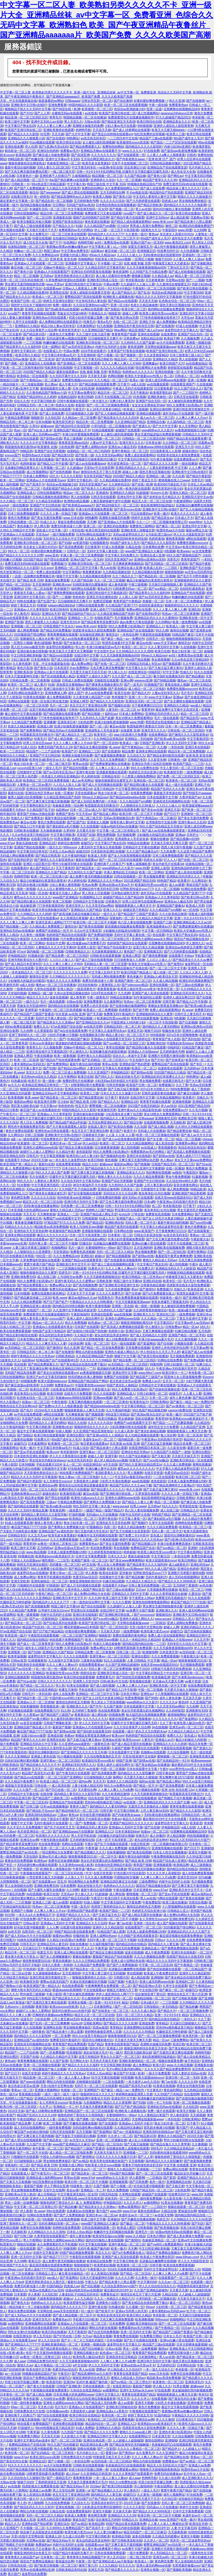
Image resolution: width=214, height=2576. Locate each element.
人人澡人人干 (74, 1877)
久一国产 (59, 1039)
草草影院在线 (188, 1506)
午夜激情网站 (182, 501)
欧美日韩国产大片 (172, 363)
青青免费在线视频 (125, 2336)
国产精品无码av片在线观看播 (63, 730)
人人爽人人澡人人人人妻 (112, 768)
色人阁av (51, 384)
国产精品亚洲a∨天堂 (147, 1985)
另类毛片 (197, 480)
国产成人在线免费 (152, 188)
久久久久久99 (187, 2081)
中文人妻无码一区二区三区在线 (181, 768)
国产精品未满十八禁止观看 (192, 221)
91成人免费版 (85, 2427)
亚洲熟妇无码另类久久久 (162, 713)
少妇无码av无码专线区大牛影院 (116, 1080)
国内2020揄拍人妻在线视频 (171, 209)
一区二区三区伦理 (35, 705)
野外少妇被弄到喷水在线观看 (72, 864)
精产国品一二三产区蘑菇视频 (173, 1422)
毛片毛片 (187, 693)
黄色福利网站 (173, 2090)
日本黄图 (20, 2294)
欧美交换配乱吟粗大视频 (34, 221)
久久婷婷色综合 (119, 484)
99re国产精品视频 (137, 659)
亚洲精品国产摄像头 (170, 905)
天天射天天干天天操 (80, 1293)
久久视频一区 (88, 1539)
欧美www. (184, 551)
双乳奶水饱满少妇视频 (32, 884)
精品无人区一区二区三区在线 (152, 501)
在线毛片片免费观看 (78, 1393)
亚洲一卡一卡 (137, 697)
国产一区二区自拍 (105, 743)
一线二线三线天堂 (62, 171)
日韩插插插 (89, 1218)
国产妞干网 (140, 1009)
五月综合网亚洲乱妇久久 (98, 159)
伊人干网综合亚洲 (56, 2186)
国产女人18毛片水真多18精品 (162, 1218)
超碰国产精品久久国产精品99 (123, 897)
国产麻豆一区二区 (168, 526)
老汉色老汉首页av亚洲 (125, 1381)
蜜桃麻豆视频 (141, 275)
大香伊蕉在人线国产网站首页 (84, 1589)
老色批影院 (83, 1151)
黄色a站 (10, 2060)
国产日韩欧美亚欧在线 (126, 2540)
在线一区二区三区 (125, 321)
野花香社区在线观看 (128, 1210)
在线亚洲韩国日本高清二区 (147, 1447)
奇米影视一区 (31, 2219)
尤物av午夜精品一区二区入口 (63, 267)
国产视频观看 (171, 663)
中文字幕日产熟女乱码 (20, 125)
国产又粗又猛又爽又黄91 (166, 668)
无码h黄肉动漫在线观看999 (162, 255)
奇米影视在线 (134, 280)
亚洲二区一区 (92, 526)
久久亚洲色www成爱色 (74, 1744)
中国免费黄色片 (51, 1139)
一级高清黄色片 (85, 989)
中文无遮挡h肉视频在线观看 (52, 2352)
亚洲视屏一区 (17, 1652)
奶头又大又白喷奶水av (150, 1731)
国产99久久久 (104, 1076)
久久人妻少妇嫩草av (108, 2532)
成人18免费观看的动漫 (121, 1339)
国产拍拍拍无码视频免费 (133, 1677)
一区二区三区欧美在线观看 (67, 234)
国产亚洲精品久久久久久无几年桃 (84, 1752)
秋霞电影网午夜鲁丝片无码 (145, 726)
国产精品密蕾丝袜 (91, 1097)
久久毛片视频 (198, 1110)
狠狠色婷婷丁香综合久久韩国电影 (81, 2115)
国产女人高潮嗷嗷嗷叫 (55, 1956)
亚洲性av (146, 1693)
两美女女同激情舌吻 (190, 2085)
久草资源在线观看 (147, 1493)
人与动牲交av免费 (69, 1276)
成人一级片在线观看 (179, 784)
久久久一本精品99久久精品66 (140, 1639)
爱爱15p (111, 2452)
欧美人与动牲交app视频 (86, 1226)
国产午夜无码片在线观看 (73, 1773)
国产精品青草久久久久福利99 (20, 346)
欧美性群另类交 (69, 330)
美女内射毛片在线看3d (167, 864)
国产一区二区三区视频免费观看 (108, 405)
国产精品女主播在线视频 (90, 747)
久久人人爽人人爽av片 (120, 1268)
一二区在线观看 (163, 1477)
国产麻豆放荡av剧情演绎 (22, 1385)
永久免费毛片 (38, 234)
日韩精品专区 (137, 759)
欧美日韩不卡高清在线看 (121, 1898)
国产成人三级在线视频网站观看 (113, 1264)
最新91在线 (15, 793)
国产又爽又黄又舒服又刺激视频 (47, 801)
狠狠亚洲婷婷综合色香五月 (90, 2377)
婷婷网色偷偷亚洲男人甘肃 (103, 2031)
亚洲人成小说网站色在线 (128, 1960)
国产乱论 (144, 292)
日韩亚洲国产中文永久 (58, 626)
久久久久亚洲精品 (17, 1756)
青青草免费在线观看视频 (186, 1806)
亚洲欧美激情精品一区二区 (138, 2060)
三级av (51, 1502)
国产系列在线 (191, 1039)
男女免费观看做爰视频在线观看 (136, 1297)
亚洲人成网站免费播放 (182, 1623)
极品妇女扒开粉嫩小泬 (189, 2173)
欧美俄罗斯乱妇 (160, 392)
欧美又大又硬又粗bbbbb (169, 130)
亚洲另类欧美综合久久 (15, 2048)
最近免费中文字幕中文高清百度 (177, 709)
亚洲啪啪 (157, 1977)
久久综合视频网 (178, 1752)
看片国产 (116, 1130)
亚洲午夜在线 (85, 772)
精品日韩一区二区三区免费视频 (61, 213)
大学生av (187, 317)
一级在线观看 (26, 2248)
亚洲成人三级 (41, 1902)
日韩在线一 (42, 1785)
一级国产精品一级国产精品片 (103, 1510)
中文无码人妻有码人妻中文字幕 (154, 196)
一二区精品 (157, 1623)
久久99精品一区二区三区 (179, 442)
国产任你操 (133, 1293)
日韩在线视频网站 (26, 213)
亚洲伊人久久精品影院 (122, 1781)
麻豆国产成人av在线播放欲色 (40, 1110)
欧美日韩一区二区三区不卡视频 (140, 813)
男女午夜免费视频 (178, 1176)
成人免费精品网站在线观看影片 (60, 321)
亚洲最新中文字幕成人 (80, 263)
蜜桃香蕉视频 (175, 538)
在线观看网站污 (139, 1848)
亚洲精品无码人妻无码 (91, 1827)
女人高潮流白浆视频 (74, 918)
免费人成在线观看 (48, 572)
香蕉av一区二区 (200, 1235)
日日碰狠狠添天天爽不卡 (105, 338)
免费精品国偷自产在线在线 (129, 968)
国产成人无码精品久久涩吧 (148, 1335)
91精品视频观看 (103, 430)
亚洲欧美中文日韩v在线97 (29, 104)
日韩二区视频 (34, 1135)
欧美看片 (183, 880)
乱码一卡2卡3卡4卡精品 (114, 288)
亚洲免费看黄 (57, 104)
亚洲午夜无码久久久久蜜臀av (75, 1281)
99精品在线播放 (138, 843)
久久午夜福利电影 (74, 855)
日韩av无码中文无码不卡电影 (20, 1965)
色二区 (168, 376)
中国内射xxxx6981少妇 (65, 1698)
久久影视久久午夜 (73, 2436)
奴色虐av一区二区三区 (103, 1322)
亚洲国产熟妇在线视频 (29, 847)
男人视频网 (135, 1472)
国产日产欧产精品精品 (48, 1631)
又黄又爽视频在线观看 (157, 1331)
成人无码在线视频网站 (184, 1577)
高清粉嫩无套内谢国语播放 (107, 1051)
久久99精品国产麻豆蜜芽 (57, 2498)
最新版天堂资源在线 (167, 793)
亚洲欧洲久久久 (166, 1610)
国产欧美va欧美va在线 (169, 738)
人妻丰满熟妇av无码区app (166, 2311)
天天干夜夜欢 (139, 392)
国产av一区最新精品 (43, 1618)
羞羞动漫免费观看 (57, 580)
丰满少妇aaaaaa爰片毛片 (155, 1339)
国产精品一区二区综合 (15, 584)
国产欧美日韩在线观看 (117, 2486)
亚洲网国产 (91, 2090)
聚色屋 (18, 309)
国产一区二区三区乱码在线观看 (120, 859)
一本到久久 (188, 2019)
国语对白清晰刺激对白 (179, 1535)
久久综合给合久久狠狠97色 (26, 2478)
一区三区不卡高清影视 (123, 230)
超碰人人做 (130, 471)
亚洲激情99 (203, 1356)
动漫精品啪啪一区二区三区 (26, 246)
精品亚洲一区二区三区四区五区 (26, 117)
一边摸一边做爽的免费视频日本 (33, 576)
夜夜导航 (42, 2006)
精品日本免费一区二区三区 (191, 1443)
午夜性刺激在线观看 (54, 1839)
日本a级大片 (148, 2002)
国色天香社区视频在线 (175, 305)
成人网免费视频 (27, 630)
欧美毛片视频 (186, 2111)
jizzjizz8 (124, 1214)
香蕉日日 (34, 2261)
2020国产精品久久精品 (39, 371)
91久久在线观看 (104, 1393)
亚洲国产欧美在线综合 (67, 221)
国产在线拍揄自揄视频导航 (194, 2098)
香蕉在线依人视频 (177, 684)
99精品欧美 (15, 159)
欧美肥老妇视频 (104, 2265)
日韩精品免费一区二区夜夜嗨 (29, 680)
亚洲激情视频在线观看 (167, 1848)
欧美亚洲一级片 (15, 1635)
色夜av (69, 1735)
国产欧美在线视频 (91, 926)
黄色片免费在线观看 (51, 822)
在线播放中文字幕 (111, 1577)
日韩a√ (159, 1940)
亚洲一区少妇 (119, 305)
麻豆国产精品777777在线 (28, 1527)
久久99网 (200, 230)
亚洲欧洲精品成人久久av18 (192, 922)
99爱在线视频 (41, 238)
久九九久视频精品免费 (149, 1956)
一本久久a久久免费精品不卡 (35, 1914)
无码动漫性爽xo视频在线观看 (66, 338)
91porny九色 (158, 492)
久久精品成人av (162, 275)
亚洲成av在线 (111, 1739)
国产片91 (26, 113)
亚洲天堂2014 (69, 622)
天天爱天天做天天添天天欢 (88, 672)
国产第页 (169, 2177)
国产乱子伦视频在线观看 (111, 1844)
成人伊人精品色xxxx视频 (111, 1460)
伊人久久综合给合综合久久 (86, 2069)
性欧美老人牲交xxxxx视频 (112, 259)
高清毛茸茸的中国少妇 (167, 488)
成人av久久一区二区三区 (157, 417)
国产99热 (151, 1698)
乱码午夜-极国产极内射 (94, 2248)
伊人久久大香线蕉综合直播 (67, 1456)
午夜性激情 (59, 1402)
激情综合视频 (179, 630)
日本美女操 (153, 442)
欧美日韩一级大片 (26, 2498)
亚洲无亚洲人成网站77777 (53, 922)
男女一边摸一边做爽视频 (21, 2202)
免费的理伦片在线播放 (77, 1080)
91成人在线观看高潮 (19, 1522)
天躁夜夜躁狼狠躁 (49, 2298)
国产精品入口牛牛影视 (52, 463)
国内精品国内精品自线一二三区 (143, 1643)
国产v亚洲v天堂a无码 (53, 146)
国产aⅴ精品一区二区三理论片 (131, 2382)
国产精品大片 (141, 693)
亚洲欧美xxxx (61, 584)
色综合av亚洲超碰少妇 (129, 109)
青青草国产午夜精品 (127, 601)
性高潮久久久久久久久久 (52, 1835)
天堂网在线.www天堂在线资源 (82, 2198)
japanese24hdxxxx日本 (176, 113)
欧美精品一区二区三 (83, 1518)
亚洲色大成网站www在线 (40, 1147)
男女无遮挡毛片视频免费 (194, 1210)
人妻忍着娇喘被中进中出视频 (110, 501)
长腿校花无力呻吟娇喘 (15, 1602)
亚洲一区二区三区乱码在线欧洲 (22, 280)
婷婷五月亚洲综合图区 (58, 301)
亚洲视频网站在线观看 (40, 2323)
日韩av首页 (18, 1660)
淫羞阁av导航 (199, 217)
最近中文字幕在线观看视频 (35, 1431)
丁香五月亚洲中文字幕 (191, 1318)
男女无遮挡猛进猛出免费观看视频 (158, 434)
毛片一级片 (76, 1247)
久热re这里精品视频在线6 (71, 993)
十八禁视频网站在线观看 (171, 1693)
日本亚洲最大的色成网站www (28, 1210)
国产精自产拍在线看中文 (114, 947)
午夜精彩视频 (108, 1539)
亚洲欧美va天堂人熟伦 (20, 2194)
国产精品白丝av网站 (72, 1068)
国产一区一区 (98, 726)
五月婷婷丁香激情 (185, 1585)
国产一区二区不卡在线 (32, 2152)
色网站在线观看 (19, 701)
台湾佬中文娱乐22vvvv (53, 1610)
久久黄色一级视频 (32, 934)
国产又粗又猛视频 (136, 2144)
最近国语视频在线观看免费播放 (180, 1935)
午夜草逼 (91, 1848)
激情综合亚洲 (38, 976)
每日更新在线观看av (34, 1239)
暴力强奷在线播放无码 (168, 676)
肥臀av (206, 2119)
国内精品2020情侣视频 (68, 1306)
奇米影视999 (69, 1452)
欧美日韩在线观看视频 (49, 1435)
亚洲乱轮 (194, 609)
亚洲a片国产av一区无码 (146, 242)
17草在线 (137, 1214)
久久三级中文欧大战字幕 (93, 334)
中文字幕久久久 (136, 668)
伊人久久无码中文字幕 (181, 743)
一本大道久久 (98, 401)
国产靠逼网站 (146, 1343)
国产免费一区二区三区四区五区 (179, 776)
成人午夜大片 (68, 384)
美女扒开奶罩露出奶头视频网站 (142, 1710)
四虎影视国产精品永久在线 (61, 488)
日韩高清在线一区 (20, 2565)
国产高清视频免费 (85, 1285)
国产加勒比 (112, 309)
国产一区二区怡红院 (172, 1251)
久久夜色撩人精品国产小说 (91, 697)
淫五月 (61, 1881)
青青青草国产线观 (123, 334)
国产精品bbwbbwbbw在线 (127, 797)
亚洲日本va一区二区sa (65, 1143)
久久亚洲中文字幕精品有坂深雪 (74, 1310)
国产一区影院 (106, 2448)
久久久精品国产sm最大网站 (30, 1718)
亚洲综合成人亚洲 (152, 555)
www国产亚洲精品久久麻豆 (144, 551)
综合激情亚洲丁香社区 (150, 1994)
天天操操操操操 (51, 830)
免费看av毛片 (69, 150)
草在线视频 (121, 1547)
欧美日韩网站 (187, 1560)
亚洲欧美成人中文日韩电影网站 (190, 2348)
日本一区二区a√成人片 (85, 809)
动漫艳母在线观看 (170, 1068)
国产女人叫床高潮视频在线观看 (129, 855)
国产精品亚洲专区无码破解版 (129, 2444)
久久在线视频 (89, 826)
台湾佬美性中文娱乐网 (161, 822)
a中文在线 (110, 1464)
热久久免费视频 (75, 1322)
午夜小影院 (9, 1464)
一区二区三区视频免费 (192, 2010)
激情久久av (25, 2365)
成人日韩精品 (46, 2194)
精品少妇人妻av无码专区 (58, 326)
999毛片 (156, 2148)
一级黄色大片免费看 (60, 334)
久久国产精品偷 (135, 175)
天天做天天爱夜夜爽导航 (96, 2106)
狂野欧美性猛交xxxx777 (136, 889)
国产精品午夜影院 (198, 476)
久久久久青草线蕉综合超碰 (168, 1593)
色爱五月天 (44, 1952)
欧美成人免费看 (75, 2515)
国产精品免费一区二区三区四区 (66, 955)
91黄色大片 (96, 1268)
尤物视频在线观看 (88, 2081)
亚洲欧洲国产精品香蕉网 (188, 1193)
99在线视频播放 (145, 1798)
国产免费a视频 (194, 1360)
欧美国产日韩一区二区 (26, 301)
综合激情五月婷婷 (108, 2519)
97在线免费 (151, 150)
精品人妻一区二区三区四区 (193, 275)
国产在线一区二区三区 (109, 663)
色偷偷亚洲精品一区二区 (64, 163)
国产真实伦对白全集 (182, 2398)
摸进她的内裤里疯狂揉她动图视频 (78, 1043)
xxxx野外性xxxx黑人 (183, 1769)
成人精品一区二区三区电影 (146, 688)
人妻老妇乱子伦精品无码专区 (79, 2294)
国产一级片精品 (10, 1543)
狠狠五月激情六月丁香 (122, 1990)
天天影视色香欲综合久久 (41, 1472)
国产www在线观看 (32, 2081)
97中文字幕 (170, 672)
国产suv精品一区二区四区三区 (124, 1043)
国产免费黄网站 (31, 730)
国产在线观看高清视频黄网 (122, 1260)
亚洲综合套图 (9, 1030)
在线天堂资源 (153, 1472)
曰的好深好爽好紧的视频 (21, 1760)
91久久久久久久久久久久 (25, 2465)
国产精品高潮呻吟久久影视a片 (174, 1485)
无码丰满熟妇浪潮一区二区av (58, 2223)
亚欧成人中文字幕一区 (51, 530)
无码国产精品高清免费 (20, 1372)
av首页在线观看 (31, 1723)
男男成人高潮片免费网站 (147, 225)
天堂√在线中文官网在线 (145, 1627)
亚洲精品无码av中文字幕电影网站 (55, 1093)
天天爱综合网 (87, 1789)
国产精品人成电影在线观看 (91, 1748)
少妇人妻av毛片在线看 (120, 125)
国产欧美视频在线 (166, 2227)
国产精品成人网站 (105, 813)
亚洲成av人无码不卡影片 (136, 2123)
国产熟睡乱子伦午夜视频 (175, 1798)
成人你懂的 (157, 1835)
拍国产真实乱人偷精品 (121, 1385)
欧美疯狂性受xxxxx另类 (62, 1673)
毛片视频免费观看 (182, 1356)
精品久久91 (90, 1164)
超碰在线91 (190, 451)
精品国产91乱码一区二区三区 (42, 1627)
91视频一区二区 (37, 259)
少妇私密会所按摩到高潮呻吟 (70, 1389)
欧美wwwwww (201, 1760)
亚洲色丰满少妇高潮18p (175, 2432)
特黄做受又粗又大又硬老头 (170, 263)
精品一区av (190, 1326)
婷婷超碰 (129, 1552)
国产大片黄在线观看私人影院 (66, 1126)
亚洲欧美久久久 (144, 1314)
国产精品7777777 (55, 2256)
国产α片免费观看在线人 (158, 1293)
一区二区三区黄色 (101, 839)
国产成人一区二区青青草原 (35, 1643)
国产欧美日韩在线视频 (192, 288)
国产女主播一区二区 (160, 1139)
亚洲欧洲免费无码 (23, 1276)
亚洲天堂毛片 (41, 2319)
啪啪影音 (114, 313)
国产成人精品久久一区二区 (155, 213)
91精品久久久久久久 (19, 1226)
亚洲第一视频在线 (198, 342)
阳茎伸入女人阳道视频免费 (182, 1377)
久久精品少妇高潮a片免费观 (66, 1940)
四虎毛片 (65, 1272)
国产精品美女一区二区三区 (58, 1097)
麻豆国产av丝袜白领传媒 (31, 2131)
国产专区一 (197, 1064)
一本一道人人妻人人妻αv (72, 2077)
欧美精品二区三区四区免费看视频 (46, 780)
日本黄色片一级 (27, 175)
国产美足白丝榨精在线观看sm (112, 134)
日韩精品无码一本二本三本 (35, 405)
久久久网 (6, 2361)
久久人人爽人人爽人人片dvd (72, 743)
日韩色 (191, 155)
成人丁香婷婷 (200, 1089)
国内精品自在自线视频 (63, 1005)
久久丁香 (182, 1085)
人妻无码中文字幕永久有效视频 (99, 847)
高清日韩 (178, 2044)
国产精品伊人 (171, 2448)
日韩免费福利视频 (108, 1197)
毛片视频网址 (14, 588)
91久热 (65, 1710)
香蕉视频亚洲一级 (52, 1706)
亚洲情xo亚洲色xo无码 (149, 559)
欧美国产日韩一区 (195, 2336)
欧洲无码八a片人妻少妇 (82, 1155)
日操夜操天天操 (93, 1135)
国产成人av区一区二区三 (131, 1397)
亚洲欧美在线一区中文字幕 (167, 1685)
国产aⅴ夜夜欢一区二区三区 (184, 1406)
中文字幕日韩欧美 (43, 401)
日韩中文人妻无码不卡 (189, 1014)
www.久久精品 (135, 2236)
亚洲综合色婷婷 (48, 150)
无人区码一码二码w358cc (17, 918)
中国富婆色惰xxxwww (90, 1385)
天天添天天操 (102, 130)
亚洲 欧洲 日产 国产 (161, 159)
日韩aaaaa (72, 100)
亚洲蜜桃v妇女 (62, 1427)
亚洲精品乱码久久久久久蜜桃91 (155, 617)
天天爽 (91, 522)
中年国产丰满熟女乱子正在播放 (29, 2548)
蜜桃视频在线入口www (173, 480)
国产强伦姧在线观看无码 (94, 1731)
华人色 (79, 647)
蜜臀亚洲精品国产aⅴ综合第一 (20, 1852)
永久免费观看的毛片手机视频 (57, 2244)
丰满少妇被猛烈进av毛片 (103, 647)
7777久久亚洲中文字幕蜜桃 (145, 1168)
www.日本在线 (73, 517)
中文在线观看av (94, 1990)
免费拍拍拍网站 (113, 146)
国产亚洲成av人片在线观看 (116, 522)
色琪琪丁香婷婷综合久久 (108, 1906)
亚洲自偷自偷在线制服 (32, 651)
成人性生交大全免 (183, 171)
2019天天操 (39, 1160)
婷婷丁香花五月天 (144, 480)
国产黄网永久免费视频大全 (102, 1502)
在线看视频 (159, 2398)
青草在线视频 (115, 1047)
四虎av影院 (100, 2027)
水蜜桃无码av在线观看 (67, 113)
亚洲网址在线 (52, 2027)
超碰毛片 (175, 1393)
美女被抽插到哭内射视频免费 (192, 2390)
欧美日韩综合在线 (149, 121)
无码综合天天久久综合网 (120, 1193)
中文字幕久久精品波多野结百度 (161, 1226)
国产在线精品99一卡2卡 (173, 1760)
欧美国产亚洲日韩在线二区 (117, 113)
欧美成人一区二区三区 (47, 296)
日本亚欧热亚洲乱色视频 (108, 851)
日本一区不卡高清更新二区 (87, 1235)
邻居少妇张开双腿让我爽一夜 (89, 317)
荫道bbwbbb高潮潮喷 (67, 1990)
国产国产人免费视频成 (29, 188)
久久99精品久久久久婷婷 (34, 914)
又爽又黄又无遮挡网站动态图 (139, 1160)
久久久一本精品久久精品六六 (114, 2298)
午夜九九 (91, 2282)
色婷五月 (163, 2219)
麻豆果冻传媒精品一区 (74, 2273)
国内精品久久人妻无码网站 (160, 1026)
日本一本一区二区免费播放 (184, 601)
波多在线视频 (59, 997)
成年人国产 (75, 693)
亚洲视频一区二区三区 (26, 626)
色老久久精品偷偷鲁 (144, 305)
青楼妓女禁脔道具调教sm (165, 1005)
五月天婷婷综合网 (112, 192)
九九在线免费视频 (117, 1289)
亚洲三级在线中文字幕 (58, 688)
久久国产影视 (59, 2060)
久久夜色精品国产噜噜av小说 (46, 392)
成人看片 (40, 684)
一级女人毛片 (52, 768)
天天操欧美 (177, 1122)
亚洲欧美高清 (23, 672)
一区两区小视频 (143, 259)
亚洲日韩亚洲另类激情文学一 (193, 409)
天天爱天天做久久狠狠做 (181, 1689)
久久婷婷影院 (175, 1710)
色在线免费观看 (101, 1547)
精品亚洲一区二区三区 (38, 2077)
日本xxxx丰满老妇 (41, 1043)
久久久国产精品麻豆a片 (142, 851)
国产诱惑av (126, 2452)
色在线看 (158, 934)
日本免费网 (68, 1885)
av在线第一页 (132, 1802)
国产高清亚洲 (80, 155)
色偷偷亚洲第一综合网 (67, 805)
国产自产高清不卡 (32, 484)
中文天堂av (173, 547)
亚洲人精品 (64, 989)
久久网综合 (199, 880)
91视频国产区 (153, 684)
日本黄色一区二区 (120, 1235)
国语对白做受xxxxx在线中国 (71, 2010)
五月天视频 (83, 2131)
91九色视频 (104, 326)
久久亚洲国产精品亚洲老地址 (93, 1431)
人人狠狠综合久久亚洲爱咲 (33, 1251)
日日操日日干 (32, 1948)
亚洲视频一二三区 (135, 2152)
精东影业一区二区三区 (20, 150)
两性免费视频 (106, 834)
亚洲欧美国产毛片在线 (195, 567)
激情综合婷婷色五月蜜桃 (72, 1702)
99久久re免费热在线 (144, 768)
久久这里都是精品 (156, 355)
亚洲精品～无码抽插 (138, 738)
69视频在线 (25, 1556)
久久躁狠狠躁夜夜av (46, 1973)
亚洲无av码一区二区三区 (186, 1727)
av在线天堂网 (93, 1026)
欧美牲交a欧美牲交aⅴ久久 (47, 759)
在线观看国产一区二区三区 (143, 1927)
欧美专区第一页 (168, 989)
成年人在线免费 (63, 1693)
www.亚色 (52, 555)
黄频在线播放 (159, 839)
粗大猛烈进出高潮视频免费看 (146, 1714)
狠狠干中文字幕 (67, 576)
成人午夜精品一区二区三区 (52, 2365)
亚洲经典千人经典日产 (55, 175)
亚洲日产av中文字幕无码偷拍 (46, 1377)
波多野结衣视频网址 (60, 647)
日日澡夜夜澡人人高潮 (165, 451)
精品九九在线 (77, 1422)
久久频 (161, 747)
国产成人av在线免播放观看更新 (77, 638)
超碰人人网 (130, 313)
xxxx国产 (129, 213)
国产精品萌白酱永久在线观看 (144, 784)
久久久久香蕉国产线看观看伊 (132, 2473)
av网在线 (6, 2286)
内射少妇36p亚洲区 (177, 146)
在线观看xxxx (94, 2544)
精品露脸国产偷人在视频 (49, 2069)
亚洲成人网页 (79, 701)
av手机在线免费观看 (28, 1414)
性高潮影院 (74, 2052)
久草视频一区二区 (52, 467)
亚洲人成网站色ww (103, 1935)
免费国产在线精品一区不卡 (54, 930)
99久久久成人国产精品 (160, 1568)
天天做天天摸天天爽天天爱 (169, 843)
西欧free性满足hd (80, 788)
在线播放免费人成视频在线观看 (127, 2148)
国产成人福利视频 (102, 1685)
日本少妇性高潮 (83, 388)
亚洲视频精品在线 (178, 2181)
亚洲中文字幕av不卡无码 (62, 159)
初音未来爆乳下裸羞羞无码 (169, 1301)
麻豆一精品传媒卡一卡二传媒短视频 (24, 2307)
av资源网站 (8, 1614)
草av (76, 471)
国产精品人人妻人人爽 (137, 1502)
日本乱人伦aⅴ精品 (200, 484)
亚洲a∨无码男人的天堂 (131, 2311)
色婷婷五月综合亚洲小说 (145, 772)
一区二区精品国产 (194, 1969)
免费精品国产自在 (142, 1547)
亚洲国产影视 (14, 622)
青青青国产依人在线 (166, 1039)
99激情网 (156, 1364)
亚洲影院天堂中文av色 (197, 497)
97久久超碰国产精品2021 (172, 117)
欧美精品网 (23, 155)
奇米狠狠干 (61, 588)
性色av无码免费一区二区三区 (20, 488)
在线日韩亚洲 (139, 1844)
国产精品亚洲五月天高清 (118, 121)
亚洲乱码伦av (199, 1564)
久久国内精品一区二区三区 (185, 421)
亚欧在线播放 (144, 1418)
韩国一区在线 (38, 893)
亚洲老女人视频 (97, 822)
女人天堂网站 (188, 426)
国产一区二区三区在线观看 (154, 2173)
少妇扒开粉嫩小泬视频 (62, 1035)
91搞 (79, 225)
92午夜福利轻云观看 (147, 997)
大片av (87, 2336)
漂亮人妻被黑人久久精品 (42, 622)
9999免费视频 (179, 1089)
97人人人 (170, 859)
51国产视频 (116, 1981)
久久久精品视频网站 (140, 1143)
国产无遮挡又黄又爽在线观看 (46, 2002)
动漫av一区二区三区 (36, 1402)
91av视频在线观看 (42, 142)
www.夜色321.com (177, 242)
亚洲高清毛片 (194, 2382)
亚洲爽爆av (150, 363)
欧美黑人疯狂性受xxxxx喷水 (158, 313)
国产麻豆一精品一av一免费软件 (122, 638)
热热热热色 (66, 1105)
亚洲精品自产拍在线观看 (188, 592)
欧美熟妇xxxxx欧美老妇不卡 (189, 1418)
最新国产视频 (61, 1727)
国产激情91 (147, 1289)
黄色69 (123, 1097)
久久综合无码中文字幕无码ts (80, 1180)
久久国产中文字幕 (38, 2144)
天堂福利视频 (17, 993)
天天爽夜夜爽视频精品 (128, 563)
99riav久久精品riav (102, 255)
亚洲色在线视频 (148, 334)
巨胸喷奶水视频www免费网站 (52, 2015)
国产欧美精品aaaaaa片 (78, 505)
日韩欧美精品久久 (77, 951)
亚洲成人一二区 (68, 1214)
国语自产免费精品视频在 (163, 2252)
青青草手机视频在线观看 (38, 313)
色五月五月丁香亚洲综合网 (88, 705)
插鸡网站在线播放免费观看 (166, 309)
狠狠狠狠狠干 (83, 2265)
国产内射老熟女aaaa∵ (131, 159)
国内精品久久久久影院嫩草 (136, 1773)
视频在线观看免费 (170, 2060)
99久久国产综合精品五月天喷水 (161, 826)
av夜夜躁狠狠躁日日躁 (190, 430)
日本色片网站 (129, 1693)
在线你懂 (46, 1794)
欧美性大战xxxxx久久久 (87, 1497)
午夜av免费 (111, 284)
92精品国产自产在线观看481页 (57, 1360)
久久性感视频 (189, 250)
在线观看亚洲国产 (182, 384)
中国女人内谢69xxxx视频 (57, 2156)
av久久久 (14, 1085)
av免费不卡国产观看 (140, 1610)
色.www (114, 747)
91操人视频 (63, 1431)
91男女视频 (62, 839)
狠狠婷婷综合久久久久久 (181, 605)
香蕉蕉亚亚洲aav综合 (73, 442)
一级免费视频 (193, 772)
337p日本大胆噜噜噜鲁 (182, 1035)
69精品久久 (129, 2519)
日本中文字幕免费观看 (91, 1556)
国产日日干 (7, 509)
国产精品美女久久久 (66, 1998)
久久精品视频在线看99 (32, 292)
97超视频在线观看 (20, 1710)
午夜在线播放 (43, 1055)
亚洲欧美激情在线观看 (58, 130)
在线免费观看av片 (186, 459)
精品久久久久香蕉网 (117, 2102)
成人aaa (19, 2361)
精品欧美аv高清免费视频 (51, 1226)
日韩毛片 (32, 1155)
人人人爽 (195, 467)
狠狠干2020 (163, 259)
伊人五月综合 (42, 2336)
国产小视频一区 (108, 355)
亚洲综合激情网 (160, 409)
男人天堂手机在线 (83, 1835)
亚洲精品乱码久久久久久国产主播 (166, 1802)
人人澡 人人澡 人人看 (120, 1135)
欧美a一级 (137, 380)
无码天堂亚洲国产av (93, 484)
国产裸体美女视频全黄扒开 (104, 684)
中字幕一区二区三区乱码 (17, 872)
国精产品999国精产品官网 (91, 217)
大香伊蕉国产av (190, 797)
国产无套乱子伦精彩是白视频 (90, 1819)
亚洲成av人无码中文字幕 (126, 1827)
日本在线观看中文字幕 (162, 797)
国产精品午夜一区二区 (32, 1698)
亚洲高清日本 (66, 722)
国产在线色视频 (60, 471)
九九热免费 (168, 851)
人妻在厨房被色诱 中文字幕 (19, 413)
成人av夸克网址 (78, 759)
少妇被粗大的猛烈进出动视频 (20, 1468)
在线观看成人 (20, 2173)
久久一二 (142, 522)
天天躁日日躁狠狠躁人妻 (165, 584)
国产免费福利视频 (100, 934)
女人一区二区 (72, 1464)
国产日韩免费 (138, 2181)
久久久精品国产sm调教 (100, 225)
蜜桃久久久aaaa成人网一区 (138, 2432)
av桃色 (177, 1172)
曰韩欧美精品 (65, 1356)
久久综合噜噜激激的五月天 (102, 1756)
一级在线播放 (188, 463)
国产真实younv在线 (127, 509)
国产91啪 (65, 542)
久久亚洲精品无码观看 (15, 1093)
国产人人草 (42, 113)
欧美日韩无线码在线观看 (102, 530)
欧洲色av (40, 1860)
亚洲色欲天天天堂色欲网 (31, 1231)
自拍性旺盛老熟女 (192, 588)
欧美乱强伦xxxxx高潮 (44, 2457)
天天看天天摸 (178, 2290)
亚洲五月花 (172, 809)
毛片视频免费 (123, 617)
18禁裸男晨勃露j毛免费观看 (133, 1648)
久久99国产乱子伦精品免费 (148, 271)
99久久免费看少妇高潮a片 (184, 405)
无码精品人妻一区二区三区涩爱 (105, 964)
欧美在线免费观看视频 (15, 1331)
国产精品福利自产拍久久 (79, 613)
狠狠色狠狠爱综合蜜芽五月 (113, 780)
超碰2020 (82, 851)
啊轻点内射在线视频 (89, 1351)
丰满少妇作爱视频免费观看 (80, 434)
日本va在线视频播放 (54, 1806)
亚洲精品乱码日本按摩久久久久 (162, 1076)
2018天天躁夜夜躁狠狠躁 (125, 2269)
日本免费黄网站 (182, 1214)
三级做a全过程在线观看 (75, 1618)
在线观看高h (19, 868)
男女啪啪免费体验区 (192, 200)
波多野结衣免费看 (34, 2573)
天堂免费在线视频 (137, 1347)
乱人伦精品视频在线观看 (142, 1435)
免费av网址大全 (31, 688)
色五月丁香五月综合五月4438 (49, 2169)
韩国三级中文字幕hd (127, 1281)
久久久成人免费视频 (177, 1464)
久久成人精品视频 (165, 980)
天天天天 (29, 1214)
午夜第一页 (83, 2561)
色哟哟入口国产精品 (99, 1210)
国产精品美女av (162, 517)
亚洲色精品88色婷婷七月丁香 (191, 868)
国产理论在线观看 (56, 559)
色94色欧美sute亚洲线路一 (75, 1197)
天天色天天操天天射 (103, 2060)
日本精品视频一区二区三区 (102, 438)
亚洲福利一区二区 (194, 255)
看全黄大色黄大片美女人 (21, 1956)
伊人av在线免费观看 (99, 693)
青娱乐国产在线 (197, 884)
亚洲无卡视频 (197, 1852)
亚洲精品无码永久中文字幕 (38, 1744)
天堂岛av (42, 534)
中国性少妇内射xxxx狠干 (106, 659)
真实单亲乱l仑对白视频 (154, 1193)
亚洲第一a (83, 2490)
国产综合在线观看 (93, 1606)
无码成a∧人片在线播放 (102, 1514)
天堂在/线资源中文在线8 (138, 1756)
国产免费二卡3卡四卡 (133, 1535)
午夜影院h (169, 230)
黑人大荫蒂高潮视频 (66, 2548)
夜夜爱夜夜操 (106, 989)
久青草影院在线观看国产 (51, 2236)
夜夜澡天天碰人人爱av (30, 592)
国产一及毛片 (133, 684)
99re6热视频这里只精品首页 (54, 2427)
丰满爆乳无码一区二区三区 (47, 209)
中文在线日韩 (148, 1990)
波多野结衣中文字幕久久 (181, 330)
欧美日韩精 (85, 396)
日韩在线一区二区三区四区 (185, 730)
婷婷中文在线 (140, 517)
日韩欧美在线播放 (26, 830)
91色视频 (139, 396)
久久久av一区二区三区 (173, 2282)
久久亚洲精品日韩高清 (95, 2473)
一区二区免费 (61, 2035)
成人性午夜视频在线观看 (171, 246)
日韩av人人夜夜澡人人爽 (79, 288)
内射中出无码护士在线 (110, 346)
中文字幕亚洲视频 (52, 1155)
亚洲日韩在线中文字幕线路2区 (106, 592)
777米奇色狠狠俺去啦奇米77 (159, 317)
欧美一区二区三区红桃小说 (49, 876)
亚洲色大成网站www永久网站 (152, 939)
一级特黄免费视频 (58, 2127)
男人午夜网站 (32, 2240)
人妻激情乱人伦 (109, 984)
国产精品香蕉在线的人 (55, 2348)
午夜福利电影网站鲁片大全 (61, 1948)
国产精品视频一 (92, 713)
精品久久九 (12, 2523)
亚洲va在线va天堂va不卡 (116, 884)
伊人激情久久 (195, 943)
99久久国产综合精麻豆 (134, 1456)
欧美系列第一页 (193, 2035)
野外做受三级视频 (32, 1994)
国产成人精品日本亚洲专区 (23, 964)
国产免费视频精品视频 (91, 688)
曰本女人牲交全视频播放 (170, 1852)
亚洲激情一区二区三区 (196, 813)
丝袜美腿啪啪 (29, 1706)
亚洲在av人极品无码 (122, 446)
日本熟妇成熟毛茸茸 (125, 893)
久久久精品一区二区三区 (111, 380)
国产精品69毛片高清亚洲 (72, 426)
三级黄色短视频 (21, 1439)
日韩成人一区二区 (187, 376)
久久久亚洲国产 (98, 1072)
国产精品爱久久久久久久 (108, 1489)
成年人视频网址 (174, 2494)
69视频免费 (28, 1381)
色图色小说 (79, 839)
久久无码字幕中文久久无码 (67, 376)
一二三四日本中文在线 (122, 138)
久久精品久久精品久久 (141, 1581)
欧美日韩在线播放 (188, 213)
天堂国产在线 (86, 834)
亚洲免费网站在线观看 (139, 2027)
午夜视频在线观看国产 (35, 1873)
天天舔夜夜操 (177, 2532)
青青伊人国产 (79, 1806)
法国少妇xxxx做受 (33, 1735)
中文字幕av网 (199, 1347)
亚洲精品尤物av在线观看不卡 (101, 150)
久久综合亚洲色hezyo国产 (91, 305)
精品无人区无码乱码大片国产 (190, 1839)
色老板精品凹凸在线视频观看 (171, 2444)
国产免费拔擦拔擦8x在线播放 (110, 763)
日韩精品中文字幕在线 (88, 901)
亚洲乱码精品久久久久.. (131, 467)
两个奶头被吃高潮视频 (78, 1994)
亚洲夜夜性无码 (165, 1118)
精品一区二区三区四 (194, 713)
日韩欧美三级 (203, 1960)
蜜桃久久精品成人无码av (67, 1210)
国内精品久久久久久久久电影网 (185, 205)
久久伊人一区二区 (120, 2136)
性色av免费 (89, 884)
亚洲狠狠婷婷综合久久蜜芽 (192, 580)
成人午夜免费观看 (157, 1952)
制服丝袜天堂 (171, 1030)
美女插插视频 (160, 659)
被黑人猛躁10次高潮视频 (25, 797)
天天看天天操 (14, 1009)
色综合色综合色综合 (192, 1147)
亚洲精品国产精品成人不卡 (72, 430)
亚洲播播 (49, 722)
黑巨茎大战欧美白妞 (24, 1105)
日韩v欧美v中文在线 (114, 1681)
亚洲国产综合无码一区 (193, 334)
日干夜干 (6, 225)
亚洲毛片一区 (144, 2231)
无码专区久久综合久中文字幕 (63, 538)
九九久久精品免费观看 (148, 1176)
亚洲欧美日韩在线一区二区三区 (97, 342)
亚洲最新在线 (62, 217)
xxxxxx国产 (12, 455)
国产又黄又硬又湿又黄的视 (193, 2131)
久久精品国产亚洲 (192, 1427)
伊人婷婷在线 (90, 776)
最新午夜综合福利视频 (20, 167)
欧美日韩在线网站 (50, 1589)
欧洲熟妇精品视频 (76, 501)
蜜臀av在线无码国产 (54, 1981)
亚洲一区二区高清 (42, 359)
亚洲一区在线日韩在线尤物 (49, 701)
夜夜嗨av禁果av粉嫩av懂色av (66, 246)
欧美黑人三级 (175, 134)
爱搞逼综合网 (187, 2211)
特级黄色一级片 (170, 1297)
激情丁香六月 (88, 2565)
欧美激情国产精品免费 (64, 1231)
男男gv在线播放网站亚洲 (37, 2569)
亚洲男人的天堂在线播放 (54, 2519)
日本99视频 (22, 1293)
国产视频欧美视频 (35, 1289)
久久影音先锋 (157, 759)
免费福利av (43, 2544)
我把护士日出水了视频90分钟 (31, 305)
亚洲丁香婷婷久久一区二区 (27, 1035)
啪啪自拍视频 (26, 2244)
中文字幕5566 (193, 292)
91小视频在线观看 (69, 1756)
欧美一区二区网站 (12, 480)
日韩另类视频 (115, 1085)
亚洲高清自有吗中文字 (131, 2019)
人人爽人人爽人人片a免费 (115, 1789)
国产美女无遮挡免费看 (46, 517)
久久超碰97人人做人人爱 (137, 284)
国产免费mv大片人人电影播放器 (60, 1406)
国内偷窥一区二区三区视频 (45, 951)
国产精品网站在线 (91, 1289)
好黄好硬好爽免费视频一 (150, 100)
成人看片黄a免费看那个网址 (101, 2548)
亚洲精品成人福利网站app (44, 2177)
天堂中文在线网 (54, 2190)
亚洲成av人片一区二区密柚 (35, 1702)
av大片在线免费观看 (170, 342)
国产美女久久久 (48, 1919)
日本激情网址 (86, 326)
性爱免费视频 (134, 1698)
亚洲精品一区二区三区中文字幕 (76, 567)
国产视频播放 (141, 1718)
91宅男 (45, 134)
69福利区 (154, 672)
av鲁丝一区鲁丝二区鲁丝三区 (57, 1543)
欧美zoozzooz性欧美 (64, 2006)
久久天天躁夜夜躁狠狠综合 (102, 1276)
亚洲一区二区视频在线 (111, 2140)
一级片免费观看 (137, 2553)
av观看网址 (78, 1798)
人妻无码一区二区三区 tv (123, 709)
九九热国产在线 (71, 2432)
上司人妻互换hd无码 (158, 1185)
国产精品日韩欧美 (149, 205)
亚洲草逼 (31, 1009)
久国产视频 (101, 2186)
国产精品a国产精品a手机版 (67, 1122)
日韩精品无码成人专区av (144, 663)
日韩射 (37, 2048)
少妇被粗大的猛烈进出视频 (155, 834)
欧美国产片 (69, 751)
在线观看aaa (52, 288)
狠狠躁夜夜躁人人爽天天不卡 (135, 905)
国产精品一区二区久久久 (37, 1685)
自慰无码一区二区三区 (37, 1931)
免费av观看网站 (129, 2206)
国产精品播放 (195, 676)
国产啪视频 (142, 1164)
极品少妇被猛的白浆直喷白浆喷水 (149, 580)
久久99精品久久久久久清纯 (134, 651)
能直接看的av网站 (50, 100)
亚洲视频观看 (162, 1864)
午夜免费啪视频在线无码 (167, 1856)
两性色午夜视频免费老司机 (26, 1126)
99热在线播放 (26, 601)
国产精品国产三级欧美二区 (82, 1139)
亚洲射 (192, 1547)
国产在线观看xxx (61, 1239)
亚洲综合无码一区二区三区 (143, 701)
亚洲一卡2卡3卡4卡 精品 (111, 2002)
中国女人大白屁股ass (25, 1560)
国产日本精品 (9, 1239)
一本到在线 (76, 530)
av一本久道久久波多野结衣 (67, 1160)
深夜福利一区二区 (122, 918)
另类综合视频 (198, 1902)
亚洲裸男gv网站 (186, 1143)
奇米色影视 (30, 2398)
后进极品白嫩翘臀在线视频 (194, 505)
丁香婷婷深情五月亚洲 (50, 2482)
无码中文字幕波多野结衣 (160, 2269)
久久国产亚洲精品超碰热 (122, 1664)
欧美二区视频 (62, 901)
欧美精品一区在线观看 (32, 376)
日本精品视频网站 (168, 1097)
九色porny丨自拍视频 (19, 2006)
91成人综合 (28, 747)
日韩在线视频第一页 (128, 876)
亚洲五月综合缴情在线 (101, 597)
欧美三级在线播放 (174, 1902)
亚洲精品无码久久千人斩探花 (175, 1268)
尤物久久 (202, 1097)
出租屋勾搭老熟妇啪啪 (75, 1927)
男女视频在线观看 (12, 230)
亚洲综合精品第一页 (97, 2440)
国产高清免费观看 (68, 359)
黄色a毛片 (104, 321)
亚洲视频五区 (146, 250)
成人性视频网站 (148, 113)
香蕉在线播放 (61, 1960)
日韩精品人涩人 (183, 1618)
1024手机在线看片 (93, 351)
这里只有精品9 (104, 788)
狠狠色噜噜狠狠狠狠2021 (183, 638)
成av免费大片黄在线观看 (137, 622)
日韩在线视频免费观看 (109, 2553)
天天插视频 (197, 2115)
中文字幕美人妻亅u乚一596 (107, 246)
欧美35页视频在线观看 (51, 2469)
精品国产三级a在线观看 (155, 138)
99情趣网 (91, 517)
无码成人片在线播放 (151, 1130)
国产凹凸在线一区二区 (60, 1789)
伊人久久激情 (165, 2419)
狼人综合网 (168, 1435)
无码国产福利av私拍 (80, 205)
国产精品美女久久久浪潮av (55, 1022)
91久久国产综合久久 (188, 388)
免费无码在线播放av (63, 1289)
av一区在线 (190, 909)
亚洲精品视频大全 (86, 2352)
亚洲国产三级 (162, 922)
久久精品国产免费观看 (26, 722)
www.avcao (120, 1506)
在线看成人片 (52, 351)
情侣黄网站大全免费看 (150, 367)
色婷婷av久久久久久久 (137, 371)
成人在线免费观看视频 (197, 1873)
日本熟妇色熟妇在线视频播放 (116, 205)
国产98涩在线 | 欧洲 (66, 109)
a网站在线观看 (196, 538)
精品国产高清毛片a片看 (38, 1773)
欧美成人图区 (126, 2227)
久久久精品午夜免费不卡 (21, 1781)
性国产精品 (95, 2044)
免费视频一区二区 (95, 1823)
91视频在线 (35, 955)
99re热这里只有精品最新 (48, 184)
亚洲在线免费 (14, 146)
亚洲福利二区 (185, 1981)
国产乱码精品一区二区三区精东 (166, 563)
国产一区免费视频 (52, 2052)
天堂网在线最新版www (160, 346)
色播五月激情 (68, 1689)
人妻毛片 (147, 1739)
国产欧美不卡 (104, 2311)
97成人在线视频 (187, 326)
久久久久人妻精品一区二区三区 (138, 2448)
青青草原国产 (190, 559)
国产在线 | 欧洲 (142, 484)
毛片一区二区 (59, 705)
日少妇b (122, 225)
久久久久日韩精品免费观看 (90, 1960)
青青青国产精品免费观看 (69, 2044)
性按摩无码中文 (168, 250)
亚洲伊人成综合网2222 (178, 997)
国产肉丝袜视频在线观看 (164, 1969)
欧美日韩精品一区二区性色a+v (143, 1276)
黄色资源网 (120, 271)
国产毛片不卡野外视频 (192, 576)
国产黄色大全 (64, 459)
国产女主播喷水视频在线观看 (184, 701)
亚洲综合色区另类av (39, 793)
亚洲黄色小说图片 (108, 2302)
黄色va (153, 234)
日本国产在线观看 (86, 1326)
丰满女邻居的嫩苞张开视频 (88, 1981)
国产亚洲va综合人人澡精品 (104, 1435)
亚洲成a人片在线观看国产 (51, 271)
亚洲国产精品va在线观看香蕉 (82, 1260)
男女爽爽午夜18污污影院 (176, 1777)
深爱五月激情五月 (140, 246)
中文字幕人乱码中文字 (104, 972)
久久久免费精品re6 (45, 255)
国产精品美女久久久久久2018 (118, 417)
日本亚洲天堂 (168, 1652)
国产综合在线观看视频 (52, 2415)
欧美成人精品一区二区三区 (58, 1781)
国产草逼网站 (69, 2277)
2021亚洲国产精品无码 (139, 880)
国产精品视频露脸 (118, 1256)
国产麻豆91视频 (188, 1093)
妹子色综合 (192, 2060)
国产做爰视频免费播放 (109, 755)
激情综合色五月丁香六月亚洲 (101, 471)
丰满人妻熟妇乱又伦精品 (120, 872)
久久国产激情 (112, 1706)
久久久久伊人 (132, 2202)
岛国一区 (110, 1527)
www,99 (19, 1998)
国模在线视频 (86, 2448)
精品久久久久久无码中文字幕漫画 (158, 296)
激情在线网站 (154, 2440)
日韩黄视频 (144, 2227)
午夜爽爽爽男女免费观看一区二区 (108, 1985)
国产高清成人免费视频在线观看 (188, 1151)
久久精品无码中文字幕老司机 (105, 267)
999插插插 (144, 125)
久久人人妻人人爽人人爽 (54, 125)
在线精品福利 (67, 396)
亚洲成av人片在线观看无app (45, 480)
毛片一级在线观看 (166, 718)
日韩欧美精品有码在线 (71, 2569)
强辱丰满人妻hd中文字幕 (127, 822)
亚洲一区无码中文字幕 (52, 1969)
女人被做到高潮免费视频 (185, 401)
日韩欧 (134, 2002)
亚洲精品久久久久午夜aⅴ (105, 880)
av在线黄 (92, 1769)
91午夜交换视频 (161, 459)
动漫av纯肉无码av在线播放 (119, 826)
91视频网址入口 (90, 897)
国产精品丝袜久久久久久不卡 (105, 1168)
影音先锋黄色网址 (186, 1185)
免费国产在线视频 (116, 1377)
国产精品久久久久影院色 (158, 542)
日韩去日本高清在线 (148, 1235)
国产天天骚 (94, 1014)
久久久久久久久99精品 (95, 1360)
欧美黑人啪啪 (102, 196)
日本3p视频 (43, 421)
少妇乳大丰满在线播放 (114, 1481)
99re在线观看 (55, 2211)
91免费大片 (146, 1268)
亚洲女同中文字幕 (129, 497)
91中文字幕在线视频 (105, 2077)
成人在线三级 (46, 1276)
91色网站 (69, 242)
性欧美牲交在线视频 (58, 367)
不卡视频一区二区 (110, 263)
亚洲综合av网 (47, 1485)
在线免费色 (168, 334)
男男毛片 (55, 117)
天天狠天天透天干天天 (41, 230)
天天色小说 (45, 2407)
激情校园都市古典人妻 (55, 388)
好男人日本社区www (199, 351)
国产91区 (17, 1648)
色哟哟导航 (83, 130)
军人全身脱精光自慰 (18, 1885)
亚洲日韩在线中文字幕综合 (83, 284)
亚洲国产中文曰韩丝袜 (45, 505)
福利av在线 (147, 1781)
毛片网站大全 (79, 2060)
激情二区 (171, 225)
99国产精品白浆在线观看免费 (187, 438)
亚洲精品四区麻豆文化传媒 (118, 1881)
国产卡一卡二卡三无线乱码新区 (83, 2340)
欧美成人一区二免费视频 (100, 1009)
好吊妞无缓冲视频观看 (95, 1814)
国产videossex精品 (134, 984)
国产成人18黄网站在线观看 (131, 130)
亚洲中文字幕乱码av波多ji (31, 2440)
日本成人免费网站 (35, 476)
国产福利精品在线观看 (23, 1506)
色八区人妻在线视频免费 (135, 922)
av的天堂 (14, 1931)
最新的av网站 (23, 1101)
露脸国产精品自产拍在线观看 (112, 1956)
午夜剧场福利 (80, 1314)
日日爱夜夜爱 (163, 388)
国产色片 (26, 1410)
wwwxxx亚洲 (143, 680)
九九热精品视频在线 (116, 572)
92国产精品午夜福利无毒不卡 (72, 2553)
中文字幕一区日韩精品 (157, 930)
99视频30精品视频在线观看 (186, 1272)
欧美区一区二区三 (134, 647)
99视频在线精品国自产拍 (144, 184)
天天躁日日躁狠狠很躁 (194, 2315)
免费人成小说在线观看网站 (166, 1635)
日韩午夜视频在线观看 (72, 401)
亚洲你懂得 (195, 2402)
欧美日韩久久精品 (27, 355)
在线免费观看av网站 (124, 2469)
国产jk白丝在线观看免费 (70, 1030)
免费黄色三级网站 (142, 526)
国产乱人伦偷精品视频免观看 (115, 413)
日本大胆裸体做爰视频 (191, 2344)
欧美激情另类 (173, 772)
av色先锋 (205, 1585)
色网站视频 (115, 376)
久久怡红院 (52, 417)
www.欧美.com (189, 1489)
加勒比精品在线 (151, 338)
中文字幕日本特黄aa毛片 (59, 355)
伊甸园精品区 (17, 955)
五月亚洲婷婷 (86, 355)
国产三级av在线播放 (189, 984)
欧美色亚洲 (195, 1289)
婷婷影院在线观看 (180, 367)
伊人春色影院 (179, 2115)
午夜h (193, 1264)
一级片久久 (54, 847)
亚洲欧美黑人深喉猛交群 (138, 530)
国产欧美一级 (84, 455)
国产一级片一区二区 (24, 2348)
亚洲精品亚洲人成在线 (35, 1306)
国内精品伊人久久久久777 (106, 234)
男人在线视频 (188, 359)
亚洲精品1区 (47, 843)
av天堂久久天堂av (81, 2140)
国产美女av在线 (152, 809)
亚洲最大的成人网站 (73, 255)
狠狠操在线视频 (10, 1214)
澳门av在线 (124, 1923)
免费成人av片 (151, 1381)
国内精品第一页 (129, 1439)
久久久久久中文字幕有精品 (38, 442)
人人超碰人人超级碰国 (194, 2294)
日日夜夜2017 (185, 2419)
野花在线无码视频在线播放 (146, 1869)
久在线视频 (204, 384)
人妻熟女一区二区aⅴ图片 (34, 784)
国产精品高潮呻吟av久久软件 (71, 196)
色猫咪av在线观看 (153, 1752)
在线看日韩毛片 (21, 196)
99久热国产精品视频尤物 (149, 1410)
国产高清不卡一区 (98, 2528)
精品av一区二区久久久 (78, 492)
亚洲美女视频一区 (80, 2002)
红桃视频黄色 (99, 542)
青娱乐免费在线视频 (71, 522)
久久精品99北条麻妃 (128, 2127)
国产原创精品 (117, 688)
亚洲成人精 (44, 726)
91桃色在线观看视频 (31, 1940)
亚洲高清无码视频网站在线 (171, 801)
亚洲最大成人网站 (71, 2165)
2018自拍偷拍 (87, 984)
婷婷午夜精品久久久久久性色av (32, 1356)
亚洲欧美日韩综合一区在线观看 (191, 1460)
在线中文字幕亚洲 (45, 2252)
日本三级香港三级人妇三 (186, 355)
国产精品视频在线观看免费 (97, 384)
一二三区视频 (32, 342)
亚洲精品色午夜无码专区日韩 (134, 326)
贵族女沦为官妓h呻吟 (71, 313)
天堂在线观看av (85, 793)
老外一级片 (157, 2181)
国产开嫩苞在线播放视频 (80, 2123)
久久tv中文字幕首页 (87, 930)
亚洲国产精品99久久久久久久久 (131, 1823)
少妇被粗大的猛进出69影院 (121, 930)
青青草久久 (34, 1047)
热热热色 (78, 597)
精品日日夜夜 (9, 1110)
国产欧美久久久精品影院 (98, 488)
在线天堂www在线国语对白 (173, 1197)
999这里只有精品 (117, 1414)
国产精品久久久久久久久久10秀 (21, 555)
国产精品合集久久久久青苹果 (170, 2144)
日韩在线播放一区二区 (23, 522)
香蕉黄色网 (57, 1510)
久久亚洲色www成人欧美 (76, 1864)
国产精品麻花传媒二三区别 (32, 1297)
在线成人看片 (97, 1126)
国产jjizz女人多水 (40, 430)
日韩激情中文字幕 (29, 772)
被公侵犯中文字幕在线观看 (23, 713)
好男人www (138, 1506)
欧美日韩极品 (107, 1418)
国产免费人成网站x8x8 (91, 446)
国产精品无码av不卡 (74, 2486)
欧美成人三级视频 (135, 409)
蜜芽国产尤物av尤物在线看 (35, 813)
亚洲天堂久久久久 (131, 442)
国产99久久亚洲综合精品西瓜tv (140, 1464)
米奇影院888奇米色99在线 (129, 538)
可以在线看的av (141, 513)
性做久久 (186, 672)
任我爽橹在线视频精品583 (182, 109)
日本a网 (149, 1201)
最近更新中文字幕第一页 (17, 200)
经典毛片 (89, 321)
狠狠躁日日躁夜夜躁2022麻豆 (96, 459)
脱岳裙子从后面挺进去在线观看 (41, 2532)
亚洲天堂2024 (186, 1877)
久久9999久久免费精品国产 (65, 2528)
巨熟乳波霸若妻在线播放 (159, 1093)
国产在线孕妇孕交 (148, 613)
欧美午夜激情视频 (98, 1306)
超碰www (46, 426)
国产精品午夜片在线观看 (127, 217)
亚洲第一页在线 (122, 1306)
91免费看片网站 (150, 2336)
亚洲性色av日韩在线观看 (49, 317)
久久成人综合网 (169, 2478)
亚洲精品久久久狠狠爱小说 (26, 138)
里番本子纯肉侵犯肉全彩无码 (142, 2165)
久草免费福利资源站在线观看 (65, 280)
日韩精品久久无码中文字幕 (129, 1593)
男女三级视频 (73, 438)
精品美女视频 (34, 1497)
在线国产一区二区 (39, 1310)
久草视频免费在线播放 (162, 1589)
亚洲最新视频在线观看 (111, 772)
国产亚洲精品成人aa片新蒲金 (113, 2561)
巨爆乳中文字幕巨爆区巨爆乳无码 (72, 1176)
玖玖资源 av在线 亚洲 (70, 1014)
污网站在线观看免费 (90, 605)
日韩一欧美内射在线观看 (133, 488)
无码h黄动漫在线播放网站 (41, 1206)
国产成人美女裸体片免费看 (185, 2236)
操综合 (33, 192)
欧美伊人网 (86, 238)
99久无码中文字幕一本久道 (92, 1506)
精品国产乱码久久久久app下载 (131, 1485)
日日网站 (58, 205)
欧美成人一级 (175, 626)
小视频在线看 (183, 1343)
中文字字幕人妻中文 (28, 1068)
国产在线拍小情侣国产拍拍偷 (87, 1331)
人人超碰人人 (191, 2448)
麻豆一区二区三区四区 (185, 2302)
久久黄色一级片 (136, 234)
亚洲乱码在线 (152, 1281)
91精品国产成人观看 (111, 1931)
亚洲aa (178, 697)
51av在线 (24, 238)
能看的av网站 (62, 1935)
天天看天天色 (85, 830)
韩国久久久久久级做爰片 (194, 196)
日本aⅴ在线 (113, 2348)
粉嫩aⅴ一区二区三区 (28, 250)
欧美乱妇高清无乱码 (111, 2315)
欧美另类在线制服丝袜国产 (50, 909)
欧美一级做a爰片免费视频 (186, 1310)
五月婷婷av (192, 1068)
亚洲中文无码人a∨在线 (46, 121)
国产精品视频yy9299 (184, 839)
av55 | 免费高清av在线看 (112, 242)
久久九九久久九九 (103, 155)
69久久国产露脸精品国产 (183, 555)
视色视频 (111, 1160)
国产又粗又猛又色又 (106, 1914)
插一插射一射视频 (23, 889)
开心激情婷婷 (90, 1998)
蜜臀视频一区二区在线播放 (107, 1105)
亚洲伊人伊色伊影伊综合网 (170, 1347)
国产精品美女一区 (88, 868)
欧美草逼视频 (17, 1656)
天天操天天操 (122, 2511)
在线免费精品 (158, 734)
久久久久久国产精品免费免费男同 (167, 2069)
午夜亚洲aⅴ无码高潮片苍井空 (177, 1201)
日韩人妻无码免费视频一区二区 (149, 1585)
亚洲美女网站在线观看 (151, 751)
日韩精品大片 (189, 1510)
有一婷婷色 (41, 196)
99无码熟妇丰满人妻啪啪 (85, 1377)
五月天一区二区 (173, 1381)
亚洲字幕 (111, 1456)
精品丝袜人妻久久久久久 (183, 188)
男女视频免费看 (154, 876)
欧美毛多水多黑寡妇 (96, 163)
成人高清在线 (164, 1143)
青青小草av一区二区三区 (67, 1573)
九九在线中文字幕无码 (63, 1660)
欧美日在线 (162, 651)
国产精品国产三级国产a (146, 1377)
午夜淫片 (78, 409)
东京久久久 (33, 1072)
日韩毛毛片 (27, 1944)
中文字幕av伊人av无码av (192, 1322)
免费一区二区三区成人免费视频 (64, 1072)
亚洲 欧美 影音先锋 (63, 259)
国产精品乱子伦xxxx (119, 1798)
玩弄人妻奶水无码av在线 (189, 2073)
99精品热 (26, 451)
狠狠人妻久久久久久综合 (115, 1176)
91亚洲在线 (145, 1940)
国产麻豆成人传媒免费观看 (51, 155)
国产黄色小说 (156, 175)
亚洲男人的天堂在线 (94, 1005)
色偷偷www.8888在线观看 (156, 446)
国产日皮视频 (188, 1022)
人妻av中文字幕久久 (104, 442)
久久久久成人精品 (143, 2010)
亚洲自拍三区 (165, 1314)
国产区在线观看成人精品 (58, 676)
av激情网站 (151, 2202)
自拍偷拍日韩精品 (65, 238)
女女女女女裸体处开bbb (148, 405)
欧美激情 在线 (47, 446)
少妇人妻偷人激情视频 (15, 317)
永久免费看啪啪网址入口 (121, 188)
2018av (95, 2486)
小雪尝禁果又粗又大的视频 (44, 1877)
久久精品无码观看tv (48, 501)
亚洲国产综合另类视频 (49, 451)
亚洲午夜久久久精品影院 (94, 1055)
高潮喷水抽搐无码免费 (87, 125)
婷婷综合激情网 (68, 843)
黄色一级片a (8, 2094)
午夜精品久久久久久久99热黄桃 (91, 1301)
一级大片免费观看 (158, 2073)
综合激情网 (191, 2094)
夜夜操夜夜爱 (14, 1518)
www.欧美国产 (144, 1231)
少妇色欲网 (66, 446)
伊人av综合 (168, 1105)
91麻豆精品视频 (185, 1331)
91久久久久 (169, 1506)
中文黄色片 (154, 2090)
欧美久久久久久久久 (184, 513)
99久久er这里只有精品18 (89, 2035)
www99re (195, 522)
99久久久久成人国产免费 (52, 1172)
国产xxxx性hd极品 (155, 1460)
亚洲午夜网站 (196, 1251)
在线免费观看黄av (91, 1664)
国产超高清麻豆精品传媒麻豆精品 (76, 914)
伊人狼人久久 (117, 672)
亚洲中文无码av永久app (136, 2390)
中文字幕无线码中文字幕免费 (121, 1902)
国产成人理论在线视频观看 (80, 192)
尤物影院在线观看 (106, 680)
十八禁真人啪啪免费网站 (138, 776)
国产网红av (175, 175)
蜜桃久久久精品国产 (171, 2136)
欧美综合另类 (39, 1389)
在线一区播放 (64, 793)
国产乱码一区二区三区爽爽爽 (49, 2023)
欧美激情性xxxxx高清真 (132, 142)
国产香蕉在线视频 (191, 1898)
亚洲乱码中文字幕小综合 (196, 313)
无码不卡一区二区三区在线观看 (95, 2085)
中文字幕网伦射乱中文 (35, 805)
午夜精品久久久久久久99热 (190, 2415)
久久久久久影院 (71, 476)
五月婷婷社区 (141, 1039)
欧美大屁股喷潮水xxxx (64, 968)
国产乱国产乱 (46, 601)
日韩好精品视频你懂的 (165, 163)
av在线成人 (148, 1147)
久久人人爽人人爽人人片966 (121, 363)
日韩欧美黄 (104, 1281)
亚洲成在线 (55, 1735)
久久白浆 (178, 476)
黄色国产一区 (133, 951)
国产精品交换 (133, 1122)
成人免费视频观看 (59, 697)
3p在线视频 (159, 1727)
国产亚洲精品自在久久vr (92, 1022)
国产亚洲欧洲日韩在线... (116, 1493)
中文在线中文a (104, 651)
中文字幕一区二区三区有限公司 (118, 830)
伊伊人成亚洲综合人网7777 (114, 1994)
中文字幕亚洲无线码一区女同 (88, 209)
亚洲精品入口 (104, 1831)
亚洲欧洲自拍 (156, 1043)
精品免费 (128, 751)
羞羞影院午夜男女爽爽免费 (173, 1256)
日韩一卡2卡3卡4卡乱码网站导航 (127, 1206)
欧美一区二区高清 (26, 1060)
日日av (140, 1589)
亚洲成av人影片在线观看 (51, 672)
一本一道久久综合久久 (158, 2369)
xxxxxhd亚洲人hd (29, 768)
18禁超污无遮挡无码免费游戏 (171, 1668)
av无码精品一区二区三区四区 (25, 1347)
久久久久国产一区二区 (28, 1789)
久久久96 (94, 1598)
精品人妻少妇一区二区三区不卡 (117, 238)
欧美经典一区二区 (114, 2415)
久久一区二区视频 (128, 180)
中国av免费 (71, 351)
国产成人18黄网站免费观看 (44, 2111)
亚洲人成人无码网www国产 (41, 434)
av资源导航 (81, 542)
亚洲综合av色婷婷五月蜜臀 (183, 947)
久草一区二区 (158, 1397)
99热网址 (72, 138)
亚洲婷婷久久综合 (102, 180)
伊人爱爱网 (137, 2177)
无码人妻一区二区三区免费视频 (109, 1668)
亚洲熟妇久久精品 (27, 326)
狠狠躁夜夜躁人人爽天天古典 (84, 1410)
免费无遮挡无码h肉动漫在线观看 (185, 184)
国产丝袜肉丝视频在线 (164, 1389)
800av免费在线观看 (18, 1026)
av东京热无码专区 (93, 138)
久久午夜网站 (67, 1076)
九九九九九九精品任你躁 (117, 367)
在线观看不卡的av (12, 809)
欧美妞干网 (171, 338)
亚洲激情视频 (181, 1101)
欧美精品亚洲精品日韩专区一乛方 (45, 1085)
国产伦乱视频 (90, 2286)
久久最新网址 (113, 1001)
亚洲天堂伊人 (74, 905)
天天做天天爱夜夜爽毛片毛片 (87, 2482)
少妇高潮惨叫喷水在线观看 (128, 1427)
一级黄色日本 (32, 1218)
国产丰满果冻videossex (188, 1677)
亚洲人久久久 (112, 909)
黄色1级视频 (42, 642)
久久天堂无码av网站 (109, 455)
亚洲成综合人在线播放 (40, 363)
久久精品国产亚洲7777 (121, 605)
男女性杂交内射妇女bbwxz (47, 1460)
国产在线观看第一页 (131, 155)
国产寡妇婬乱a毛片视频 (62, 826)
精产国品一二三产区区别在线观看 (173, 142)
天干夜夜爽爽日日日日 (147, 705)
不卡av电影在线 (137, 192)
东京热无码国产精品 (97, 476)
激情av (163, 2348)
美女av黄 (72, 2190)
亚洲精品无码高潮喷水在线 (52, 2098)
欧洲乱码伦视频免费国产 (196, 225)
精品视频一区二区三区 (107, 175)
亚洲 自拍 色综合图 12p (177, 1789)
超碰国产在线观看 (127, 430)
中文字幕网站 (71, 572)
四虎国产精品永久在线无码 (184, 1956)
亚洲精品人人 (155, 626)
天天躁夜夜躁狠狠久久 (106, 951)
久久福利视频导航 (101, 1944)
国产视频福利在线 (112, 1155)
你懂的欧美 (80, 1935)
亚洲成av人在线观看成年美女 (53, 1326)
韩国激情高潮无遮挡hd (20, 446)
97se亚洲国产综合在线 (66, 1026)
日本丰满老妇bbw (127, 1831)
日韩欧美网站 (159, 1402)
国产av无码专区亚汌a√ (58, 772)
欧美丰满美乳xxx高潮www (125, 1568)
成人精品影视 (179, 217)
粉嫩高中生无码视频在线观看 (97, 1535)
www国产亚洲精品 (65, 897)
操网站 (117, 1777)
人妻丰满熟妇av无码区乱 (28, 1064)
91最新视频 (199, 1176)
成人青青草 (77, 997)
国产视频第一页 (131, 355)
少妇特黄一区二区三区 (171, 2307)
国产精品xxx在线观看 (122, 301)
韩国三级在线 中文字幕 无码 (106, 184)
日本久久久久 (117, 1556)
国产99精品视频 (165, 680)
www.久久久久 (132, 150)
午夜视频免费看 (10, 1289)
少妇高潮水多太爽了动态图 (123, 1114)
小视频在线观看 (77, 2048)
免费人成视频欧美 (138, 864)
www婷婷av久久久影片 (157, 430)
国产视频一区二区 (121, 209)
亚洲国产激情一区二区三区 (133, 980)
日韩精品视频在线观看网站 (50, 497)
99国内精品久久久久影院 (85, 104)
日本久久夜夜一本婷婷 (57, 1965)
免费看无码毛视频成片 (170, 1598)
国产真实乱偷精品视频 (150, 1431)
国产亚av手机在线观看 (29, 1452)
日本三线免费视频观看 (23, 513)
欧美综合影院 (108, 1573)
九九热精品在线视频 (197, 2090)
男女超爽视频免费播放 (26, 2190)
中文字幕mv (48, 1105)
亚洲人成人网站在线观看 (71, 1952)
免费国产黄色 (65, 813)
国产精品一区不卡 (145, 1785)
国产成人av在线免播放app (87, 463)
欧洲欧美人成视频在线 (118, 296)
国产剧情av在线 (51, 438)
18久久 (54, 476)
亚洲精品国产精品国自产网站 (88, 1381)
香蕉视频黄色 (167, 1147)
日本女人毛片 (172, 2336)
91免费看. (7, 355)
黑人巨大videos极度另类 (27, 647)
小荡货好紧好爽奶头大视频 (26, 1898)
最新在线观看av (67, 371)
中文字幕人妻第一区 (132, 1518)
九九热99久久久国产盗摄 (138, 342)
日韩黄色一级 (177, 759)
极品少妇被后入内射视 (191, 1739)
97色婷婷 (29, 1969)
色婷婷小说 (116, 1331)
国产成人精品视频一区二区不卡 (26, 180)
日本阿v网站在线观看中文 (93, 534)
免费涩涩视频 (102, 601)
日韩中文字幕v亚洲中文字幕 (19, 388)
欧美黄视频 (15, 1097)
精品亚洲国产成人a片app (145, 330)
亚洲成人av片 (164, 1739)
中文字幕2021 (163, 1322)
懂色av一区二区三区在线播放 (56, 984)
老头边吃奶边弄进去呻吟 (55, 1335)
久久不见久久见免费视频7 (108, 759)
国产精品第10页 (34, 334)
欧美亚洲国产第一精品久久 (18, 1164)
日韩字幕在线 (165, 1773)
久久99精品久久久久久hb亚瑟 (191, 2219)
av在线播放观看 (158, 384)
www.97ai (87, 2177)
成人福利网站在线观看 (55, 409)
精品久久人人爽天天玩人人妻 (46, 1343)
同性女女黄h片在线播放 (24, 2332)
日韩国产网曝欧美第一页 (60, 1723)
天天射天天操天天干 (185, 1456)
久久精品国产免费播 (22, 1610)
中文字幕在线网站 (189, 1552)
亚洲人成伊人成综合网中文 (85, 1318)
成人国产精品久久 (123, 292)
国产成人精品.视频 (160, 1126)
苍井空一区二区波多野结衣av (190, 2540)
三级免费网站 (148, 1881)
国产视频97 (139, 1522)
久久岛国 (140, 1126)
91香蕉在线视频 (34, 697)
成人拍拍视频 (130, 1147)
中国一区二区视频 (150, 1689)
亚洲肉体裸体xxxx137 (26, 1493)
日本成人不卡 (184, 517)
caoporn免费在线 (179, 1410)
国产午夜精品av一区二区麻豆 (40, 380)
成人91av (72, 2473)
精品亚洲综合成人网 (94, 2444)
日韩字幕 (168, 1001)
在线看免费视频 (141, 793)
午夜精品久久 (97, 313)
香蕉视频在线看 (140, 1681)
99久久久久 (25, 1180)
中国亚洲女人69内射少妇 (128, 1022)
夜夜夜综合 (82, 1714)
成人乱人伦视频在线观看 (145, 2140)
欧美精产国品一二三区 (188, 763)
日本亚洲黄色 (40, 659)
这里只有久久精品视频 (148, 947)
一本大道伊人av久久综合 (142, 2081)
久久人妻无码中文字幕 (163, 647)
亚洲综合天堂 (51, 613)
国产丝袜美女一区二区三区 (82, 642)
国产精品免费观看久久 (85, 146)
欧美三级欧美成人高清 (15, 2319)
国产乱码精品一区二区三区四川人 (105, 1060)
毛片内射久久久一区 (90, 2452)
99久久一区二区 (19, 551)
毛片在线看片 (38, 1176)
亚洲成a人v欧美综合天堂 (161, 976)
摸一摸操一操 (51, 1080)
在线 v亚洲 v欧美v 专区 (16, 2352)
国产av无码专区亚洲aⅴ (77, 346)
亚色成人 (156, 1535)
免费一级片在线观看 (161, 2111)
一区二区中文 (107, 1856)
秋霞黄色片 (105, 1297)
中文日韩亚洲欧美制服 (26, 655)
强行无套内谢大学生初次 (91, 1531)
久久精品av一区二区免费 (79, 417)
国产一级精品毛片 (49, 2248)
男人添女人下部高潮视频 (108, 1702)
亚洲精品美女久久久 (177, 121)
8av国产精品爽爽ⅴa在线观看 (69, 180)
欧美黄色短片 (139, 1402)
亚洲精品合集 (156, 421)
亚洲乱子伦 (147, 321)
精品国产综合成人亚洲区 (170, 1860)
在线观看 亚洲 (130, 730)
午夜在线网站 (26, 2119)
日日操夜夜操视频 (106, 1147)
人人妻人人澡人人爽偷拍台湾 (168, 2523)
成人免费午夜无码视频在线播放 (90, 876)
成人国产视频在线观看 (172, 1923)
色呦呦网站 (85, 259)
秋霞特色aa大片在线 (36, 455)
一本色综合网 (129, 634)
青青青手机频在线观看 (155, 1101)
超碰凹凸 (87, 843)
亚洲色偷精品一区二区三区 (49, 1581)
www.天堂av (54, 284)
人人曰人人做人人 (129, 255)
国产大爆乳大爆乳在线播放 (46, 1889)
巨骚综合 (85, 1243)
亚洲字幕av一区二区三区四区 (99, 1452)
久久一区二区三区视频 (109, 580)
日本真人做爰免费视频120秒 (187, 1481)
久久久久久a (168, 1702)
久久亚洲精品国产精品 (97, 330)
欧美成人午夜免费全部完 (160, 1973)
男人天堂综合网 (63, 2490)
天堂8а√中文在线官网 (99, 467)
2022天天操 (8, 2427)
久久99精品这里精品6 (108, 738)
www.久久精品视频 (180, 2065)
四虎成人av (169, 200)
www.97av (7, 843)
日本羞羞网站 (37, 1443)
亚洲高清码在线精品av (40, 1814)
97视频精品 (94, 1527)
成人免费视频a (166, 321)
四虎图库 (125, 1009)
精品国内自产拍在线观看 (166, 192)
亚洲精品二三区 (89, 751)
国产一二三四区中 (185, 392)
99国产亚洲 (124, 1760)
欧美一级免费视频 (184, 622)
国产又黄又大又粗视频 (15, 2181)
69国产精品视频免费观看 (76, 2252)
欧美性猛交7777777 (46, 1168)
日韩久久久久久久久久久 (54, 1681)
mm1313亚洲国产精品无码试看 (68, 1898)
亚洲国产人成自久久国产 (93, 676)
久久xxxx (46, 567)
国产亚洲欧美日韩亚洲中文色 (119, 1285)
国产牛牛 (95, 1706)
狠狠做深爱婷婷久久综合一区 (92, 1977)
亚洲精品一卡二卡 (80, 617)
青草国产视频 (142, 1864)
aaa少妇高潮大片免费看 (130, 734)
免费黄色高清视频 (157, 1214)
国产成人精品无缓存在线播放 (131, 1744)
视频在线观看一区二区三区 (186, 2206)
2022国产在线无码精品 (143, 1105)
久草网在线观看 (129, 2194)
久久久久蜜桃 (121, 1602)
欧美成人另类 (97, 855)
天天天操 (58, 134)
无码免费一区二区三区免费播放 (81, 1206)
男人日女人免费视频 (34, 1122)
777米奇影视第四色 (50, 905)
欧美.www (31, 1097)
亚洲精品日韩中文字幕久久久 (107, 2436)
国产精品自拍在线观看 (23, 438)
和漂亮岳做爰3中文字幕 (118, 642)
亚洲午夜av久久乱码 (192, 822)
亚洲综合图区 (75, 1435)
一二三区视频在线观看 (71, 1268)
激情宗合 (112, 634)
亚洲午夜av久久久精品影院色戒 (139, 1110)
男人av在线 (143, 209)
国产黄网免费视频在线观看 (65, 592)
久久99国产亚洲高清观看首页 (138, 1935)
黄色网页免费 (20, 1197)
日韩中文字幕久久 (107, 2394)
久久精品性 (202, 1422)
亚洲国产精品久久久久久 (73, 1914)
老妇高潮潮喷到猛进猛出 (157, 505)
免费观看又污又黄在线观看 (103, 213)
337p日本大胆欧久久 (154, 1089)
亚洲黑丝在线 (59, 292)
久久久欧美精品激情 (173, 914)
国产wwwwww (50, 192)
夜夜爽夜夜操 (91, 572)
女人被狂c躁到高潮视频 (98, 142)
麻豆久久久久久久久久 (52, 1235)
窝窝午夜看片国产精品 (39, 1264)
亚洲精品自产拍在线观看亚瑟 (167, 167)
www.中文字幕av (164, 642)
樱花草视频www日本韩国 (81, 1627)
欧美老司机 (54, 2382)
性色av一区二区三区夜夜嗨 (180, 613)
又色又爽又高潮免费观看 (195, 1260)
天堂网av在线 (175, 280)
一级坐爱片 (74, 1510)
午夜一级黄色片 (97, 997)
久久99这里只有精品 (14, 1977)
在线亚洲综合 (137, 672)
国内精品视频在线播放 (35, 205)
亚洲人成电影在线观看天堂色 (90, 292)
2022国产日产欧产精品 (92, 2498)
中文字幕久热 (76, 184)
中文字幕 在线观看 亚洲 (180, 2165)
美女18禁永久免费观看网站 (133, 718)
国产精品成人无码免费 (100, 2402)
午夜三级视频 (137, 584)
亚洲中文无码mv (157, 217)
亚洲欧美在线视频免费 (169, 1247)
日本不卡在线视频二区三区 (129, 163)
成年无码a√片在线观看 (177, 413)
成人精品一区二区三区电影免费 (70, 2152)
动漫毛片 (26, 2019)
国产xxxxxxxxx (144, 1614)
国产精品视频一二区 (14, 926)
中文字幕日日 (160, 1556)
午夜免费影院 (151, 1902)
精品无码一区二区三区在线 (132, 359)
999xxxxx (69, 847)
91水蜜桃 (23, 1185)
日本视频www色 (11, 1264)
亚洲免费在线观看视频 (68, 2423)
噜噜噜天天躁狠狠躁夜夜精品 (159, 2469)
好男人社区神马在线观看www (142, 901)
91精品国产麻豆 (183, 634)
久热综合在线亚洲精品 (41, 1689)
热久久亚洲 (176, 100)
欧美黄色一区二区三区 (181, 780)
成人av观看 (176, 884)
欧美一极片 (161, 513)
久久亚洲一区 (9, 1981)
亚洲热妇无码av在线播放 (17, 930)
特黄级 (41, 605)
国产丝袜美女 (175, 1060)
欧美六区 (159, 2065)
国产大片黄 (193, 1080)
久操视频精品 (81, 175)
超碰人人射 (95, 1456)
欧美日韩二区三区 (133, 309)
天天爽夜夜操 (46, 1214)
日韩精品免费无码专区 (42, 2361)
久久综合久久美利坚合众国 (53, 1748)
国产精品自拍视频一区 (78, 768)
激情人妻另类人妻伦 (34, 1318)
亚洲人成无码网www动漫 (196, 1610)
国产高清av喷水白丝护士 (148, 1414)
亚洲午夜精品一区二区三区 (129, 451)
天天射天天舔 (97, 376)
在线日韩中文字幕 (86, 655)
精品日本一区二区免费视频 (94, 421)
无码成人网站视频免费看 (17, 855)
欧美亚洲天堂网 (45, 1101)
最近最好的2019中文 (118, 2290)
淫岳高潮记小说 (134, 167)
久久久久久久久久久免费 (70, 972)
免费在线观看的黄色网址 (48, 1293)
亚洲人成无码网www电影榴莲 (165, 380)
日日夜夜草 (24, 509)
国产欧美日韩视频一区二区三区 (55, 2565)
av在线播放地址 (197, 363)
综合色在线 (95, 1798)
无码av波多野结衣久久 (128, 534)
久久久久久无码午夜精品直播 (28, 1510)
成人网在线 (99, 1714)
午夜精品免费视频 (17, 417)
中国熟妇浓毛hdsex (180, 1043)
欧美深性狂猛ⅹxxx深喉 (108, 2236)
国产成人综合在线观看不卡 (69, 659)
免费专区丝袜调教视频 (63, 1860)
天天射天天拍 (110, 1631)
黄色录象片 (24, 526)
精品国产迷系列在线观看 (121, 1226)
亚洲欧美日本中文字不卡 (73, 1264)
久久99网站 (163, 622)
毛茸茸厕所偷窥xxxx (186, 2565)
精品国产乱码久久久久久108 (36, 2115)
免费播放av (170, 2461)
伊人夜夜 (91, 1573)
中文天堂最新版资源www (132, 1301)
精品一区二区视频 (26, 275)
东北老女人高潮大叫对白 (176, 234)
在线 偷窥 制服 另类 (137, 263)
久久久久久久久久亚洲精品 (48, 617)
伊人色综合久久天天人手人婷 (160, 1351)
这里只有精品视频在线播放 (48, 709)
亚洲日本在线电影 (197, 747)
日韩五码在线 (108, 2194)
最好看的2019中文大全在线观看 (165, 1819)
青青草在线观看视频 (14, 759)
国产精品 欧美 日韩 (30, 580)
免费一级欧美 (62, 305)
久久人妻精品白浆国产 (153, 2115)
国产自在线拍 (55, 138)
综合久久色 (21, 401)
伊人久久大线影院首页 (188, 534)
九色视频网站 (92, 2102)
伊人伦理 (31, 146)
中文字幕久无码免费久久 (121, 555)
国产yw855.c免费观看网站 (165, 2244)
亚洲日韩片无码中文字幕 (81, 1201)
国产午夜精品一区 (186, 1965)
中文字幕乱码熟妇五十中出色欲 (157, 1673)
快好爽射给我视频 (158, 1172)
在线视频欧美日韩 (91, 709)
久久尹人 (45, 2106)
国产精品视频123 (143, 1543)
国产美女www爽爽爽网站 (127, 1560)
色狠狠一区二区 (153, 601)
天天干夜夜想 (65, 868)
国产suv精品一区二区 (163, 588)
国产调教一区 (14, 363)
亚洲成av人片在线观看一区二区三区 (39, 263)
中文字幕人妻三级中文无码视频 (103, 1973)
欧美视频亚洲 (161, 1677)
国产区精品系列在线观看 (17, 968)
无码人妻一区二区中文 (140, 1222)
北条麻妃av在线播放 (14, 2023)
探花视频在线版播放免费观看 (125, 926)
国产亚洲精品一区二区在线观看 (78, 363)
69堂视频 (127, 2077)
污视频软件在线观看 (31, 1585)
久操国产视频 (120, 1748)
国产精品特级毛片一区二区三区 (117, 505)
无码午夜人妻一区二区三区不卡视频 (52, 1243)
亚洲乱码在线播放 (115, 526)
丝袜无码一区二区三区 (120, 2198)
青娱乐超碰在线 (26, 843)
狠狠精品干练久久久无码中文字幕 (28, 109)
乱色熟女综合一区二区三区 (177, 301)
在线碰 (55, 680)
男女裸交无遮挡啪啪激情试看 (25, 284)
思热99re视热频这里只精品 (103, 1802)
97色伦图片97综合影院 (129, 1873)
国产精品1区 (94, 1222)
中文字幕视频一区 (86, 367)
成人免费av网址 (82, 663)
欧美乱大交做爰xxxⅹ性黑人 (143, 376)
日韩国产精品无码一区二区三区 (172, 1164)
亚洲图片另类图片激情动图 (166, 1055)
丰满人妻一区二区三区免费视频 (81, 555)
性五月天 (81, 1105)
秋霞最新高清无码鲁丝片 (37, 734)
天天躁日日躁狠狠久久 (185, 2023)
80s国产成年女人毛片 (188, 138)
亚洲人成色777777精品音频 (43, 2269)
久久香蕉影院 (43, 1030)
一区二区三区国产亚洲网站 (78, 1635)
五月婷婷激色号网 (86, 200)
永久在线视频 (118, 2498)
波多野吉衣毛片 (75, 2269)
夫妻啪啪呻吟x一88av (100, 1247)
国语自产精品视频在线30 (191, 939)
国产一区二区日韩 (39, 217)
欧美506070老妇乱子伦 (170, 484)
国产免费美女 (34, 818)
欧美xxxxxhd (204, 1539)
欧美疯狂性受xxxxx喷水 (151, 884)
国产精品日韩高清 (47, 855)
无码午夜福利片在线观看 (51, 1823)
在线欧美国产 (103, 617)
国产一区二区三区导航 (66, 2440)
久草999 (69, 830)
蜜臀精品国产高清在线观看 (83, 296)
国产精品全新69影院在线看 (165, 755)
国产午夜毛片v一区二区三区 (50, 2173)
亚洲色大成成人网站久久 (121, 1351)
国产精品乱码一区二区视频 (53, 200)
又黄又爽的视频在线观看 (85, 1402)
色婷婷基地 (27, 463)
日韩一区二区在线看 (38, 588)
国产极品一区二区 (132, 2223)
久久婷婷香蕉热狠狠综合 (150, 1310)
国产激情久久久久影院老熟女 (188, 734)
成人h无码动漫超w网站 (90, 1239)
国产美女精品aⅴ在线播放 (152, 1764)
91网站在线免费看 (193, 889)
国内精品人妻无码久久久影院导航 (44, 1514)
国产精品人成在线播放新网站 (131, 221)
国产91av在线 (26, 1681)
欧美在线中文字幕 (38, 2369)
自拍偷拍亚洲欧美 (91, 634)
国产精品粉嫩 (134, 1577)
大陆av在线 (92, 121)
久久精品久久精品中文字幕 (154, 918)
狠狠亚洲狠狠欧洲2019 (136, 1322)
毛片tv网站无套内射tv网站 (124, 2069)
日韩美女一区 (130, 1189)
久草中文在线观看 (25, 321)
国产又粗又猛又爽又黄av (84, 1739)
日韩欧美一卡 (20, 184)
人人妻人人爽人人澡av (188, 259)
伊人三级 (100, 230)
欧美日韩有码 (59, 609)
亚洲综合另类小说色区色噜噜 (151, 763)
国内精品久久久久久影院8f (143, 146)
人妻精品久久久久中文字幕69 (55, 947)
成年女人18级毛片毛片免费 (43, 1648)
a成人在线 (138, 384)
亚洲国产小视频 (21, 1910)
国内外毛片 (97, 2048)
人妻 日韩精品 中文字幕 (143, 1660)
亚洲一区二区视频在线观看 (41, 2065)
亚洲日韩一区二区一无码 (182, 2077)
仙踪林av (97, 250)
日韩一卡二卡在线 (159, 2102)
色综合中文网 (55, 943)
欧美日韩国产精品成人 (136, 972)
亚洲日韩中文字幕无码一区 (32, 597)
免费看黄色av (178, 104)
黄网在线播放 (202, 1464)
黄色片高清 (24, 668)
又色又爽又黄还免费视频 (107, 668)
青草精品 (114, 371)
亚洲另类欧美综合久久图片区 (74, 275)
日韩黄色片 (113, 901)
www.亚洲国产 (169, 2519)
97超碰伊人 (25, 2427)
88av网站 (120, 330)
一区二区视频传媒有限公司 (168, 522)
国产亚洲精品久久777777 (22, 2344)
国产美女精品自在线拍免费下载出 (83, 1364)
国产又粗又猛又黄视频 (123, 1089)
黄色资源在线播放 (97, 221)
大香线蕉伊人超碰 (85, 1481)
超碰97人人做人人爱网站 (37, 1151)
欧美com (53, 1452)
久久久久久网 (175, 1940)
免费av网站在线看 (138, 609)
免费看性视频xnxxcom (77, 380)
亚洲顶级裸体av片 (158, 926)
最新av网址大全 (197, 530)
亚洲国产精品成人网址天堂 (98, 1214)
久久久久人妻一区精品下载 (58, 513)
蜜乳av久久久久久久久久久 (32, 897)
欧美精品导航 (121, 2536)
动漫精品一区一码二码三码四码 (88, 451)
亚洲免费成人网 (55, 693)
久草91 (34, 426)
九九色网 (124, 993)
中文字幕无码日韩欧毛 (97, 359)
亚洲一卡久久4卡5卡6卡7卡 (193, 918)
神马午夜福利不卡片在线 (90, 1185)
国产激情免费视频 (154, 955)
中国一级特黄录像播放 (26, 2402)
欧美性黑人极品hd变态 (189, 1723)
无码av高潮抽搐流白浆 (118, 818)
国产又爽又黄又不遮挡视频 (190, 1885)
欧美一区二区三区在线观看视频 (125, 104)
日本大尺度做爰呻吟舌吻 (22, 676)
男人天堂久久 (73, 121)
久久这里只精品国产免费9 (195, 851)
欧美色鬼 (75, 2102)
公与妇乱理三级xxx (158, 534)
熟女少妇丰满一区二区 (187, 651)
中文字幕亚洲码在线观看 (132, 788)
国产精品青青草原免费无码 (99, 622)
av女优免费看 (201, 551)
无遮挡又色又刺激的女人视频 (148, 1806)
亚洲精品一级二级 (158, 476)
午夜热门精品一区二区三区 (53, 1593)
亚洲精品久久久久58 (122, 2515)
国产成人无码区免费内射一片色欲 (94, 801)
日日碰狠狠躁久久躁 (79, 413)
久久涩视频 (27, 2298)
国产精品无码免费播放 (55, 630)
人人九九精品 (83, 2298)
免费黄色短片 (109, 2294)
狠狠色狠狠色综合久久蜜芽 (38, 1272)
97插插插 (52, 1585)
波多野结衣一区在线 (198, 964)
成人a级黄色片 (179, 1564)
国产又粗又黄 (161, 1456)
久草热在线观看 (44, 989)
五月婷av (46, 275)
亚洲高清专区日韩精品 (80, 1089)
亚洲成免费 (146, 2023)
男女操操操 (125, 1418)
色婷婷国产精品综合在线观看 (66, 934)
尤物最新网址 (9, 1447)
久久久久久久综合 (112, 200)
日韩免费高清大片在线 (29, 2411)
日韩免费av (131, 338)
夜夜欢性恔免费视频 (18, 1860)
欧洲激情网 (150, 1652)
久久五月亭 (201, 1639)
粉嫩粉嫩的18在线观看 (58, 342)
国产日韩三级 (29, 1806)
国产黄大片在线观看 (95, 968)
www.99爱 (185, 230)
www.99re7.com (149, 1372)
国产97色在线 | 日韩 (67, 2336)
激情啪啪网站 (176, 1714)
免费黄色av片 (64, 1385)
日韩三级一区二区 (128, 1652)
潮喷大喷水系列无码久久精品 (31, 1990)
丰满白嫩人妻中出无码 (100, 1468)
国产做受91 (175, 964)
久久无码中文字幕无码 (38, 1268)
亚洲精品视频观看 (148, 413)
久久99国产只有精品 (168, 2094)
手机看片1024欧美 (85, 2319)
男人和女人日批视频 (96, 893)
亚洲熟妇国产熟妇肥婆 (134, 1064)
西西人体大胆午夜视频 (176, 847)
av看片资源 (193, 1681)
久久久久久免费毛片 (110, 1293)
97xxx (21, 951)
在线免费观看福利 (200, 1685)
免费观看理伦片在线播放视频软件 (131, 117)
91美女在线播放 (77, 1685)
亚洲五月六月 (184, 446)
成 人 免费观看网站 (18, 1168)
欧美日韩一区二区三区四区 (19, 2106)
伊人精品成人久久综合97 (124, 2369)
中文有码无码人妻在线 (91, 301)
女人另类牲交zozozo (57, 1481)
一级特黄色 (37, 2031)
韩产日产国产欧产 (55, 1301)
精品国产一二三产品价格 (43, 751)
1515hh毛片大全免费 (48, 1410)
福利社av (111, 713)
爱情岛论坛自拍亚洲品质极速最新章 (83, 1485)
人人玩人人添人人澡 (67, 784)
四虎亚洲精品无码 (12, 1155)
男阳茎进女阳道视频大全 (162, 722)
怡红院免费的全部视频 (149, 134)
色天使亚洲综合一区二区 (124, 463)
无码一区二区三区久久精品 (114, 1251)
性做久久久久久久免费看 (63, 980)
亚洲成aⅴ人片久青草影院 (31, 609)
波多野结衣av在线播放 (32, 1573)
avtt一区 (196, 1802)
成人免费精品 (98, 918)
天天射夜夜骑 (154, 280)
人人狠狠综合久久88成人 (137, 805)
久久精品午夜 (65, 1151)
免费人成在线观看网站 (140, 455)
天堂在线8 (30, 1856)
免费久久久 (41, 1026)
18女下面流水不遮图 (54, 1819)
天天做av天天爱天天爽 (167, 1681)
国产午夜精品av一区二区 (138, 747)
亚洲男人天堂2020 (85, 1681)
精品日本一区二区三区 (113, 392)
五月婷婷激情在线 (82, 1839)
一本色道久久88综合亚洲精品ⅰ (58, 776)
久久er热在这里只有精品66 (189, 659)
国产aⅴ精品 (80, 2161)
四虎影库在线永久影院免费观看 (179, 455)
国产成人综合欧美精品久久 (18, 1589)
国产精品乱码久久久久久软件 (34, 2507)
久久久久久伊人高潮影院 (163, 1873)
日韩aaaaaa (59, 1518)
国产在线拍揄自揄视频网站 (128, 1005)
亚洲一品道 (154, 109)
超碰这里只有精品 (135, 909)
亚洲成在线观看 (101, 1314)
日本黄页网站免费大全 (32, 1339)
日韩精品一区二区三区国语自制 (143, 438)
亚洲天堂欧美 (20, 1581)
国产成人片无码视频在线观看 (102, 784)
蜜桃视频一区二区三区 (172, 1756)
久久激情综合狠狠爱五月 (173, 284)
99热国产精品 (166, 880)
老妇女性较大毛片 (127, 1076)
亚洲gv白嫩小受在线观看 (149, 1243)
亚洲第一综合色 (144, 1923)
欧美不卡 (34, 1080)
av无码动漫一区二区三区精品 (111, 2461)
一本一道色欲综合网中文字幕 (90, 1602)
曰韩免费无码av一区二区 (130, 588)
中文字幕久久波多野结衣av (107, 1030)
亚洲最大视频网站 (47, 2090)
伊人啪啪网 (35, 2503)
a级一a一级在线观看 (25, 1139)
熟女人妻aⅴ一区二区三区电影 (79, 1477)
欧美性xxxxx (39, 1539)
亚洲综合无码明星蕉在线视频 (91, 271)
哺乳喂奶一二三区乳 (55, 1560)
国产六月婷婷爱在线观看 (143, 200)
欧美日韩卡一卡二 (174, 1372)
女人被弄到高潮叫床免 (65, 1718)
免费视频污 (58, 563)
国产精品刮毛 (189, 718)
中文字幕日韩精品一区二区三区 (142, 1406)
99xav (150, 2307)
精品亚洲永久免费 (200, 1860)
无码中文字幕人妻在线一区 (105, 551)
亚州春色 (125, 1573)
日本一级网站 (51, 346)
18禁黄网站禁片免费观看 (87, 1085)
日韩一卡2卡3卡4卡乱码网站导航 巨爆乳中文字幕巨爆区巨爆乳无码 (122, 171)
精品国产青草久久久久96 (160, 180)
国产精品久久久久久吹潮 (160, 463)
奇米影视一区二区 (200, 1372)
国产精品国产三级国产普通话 (137, 914)
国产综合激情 (123, 100)
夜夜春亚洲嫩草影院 (28, 1222)
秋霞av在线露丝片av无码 (46, 2290)
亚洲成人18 (114, 2048)
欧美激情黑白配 (70, 1493)
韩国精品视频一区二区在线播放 (84, 117)
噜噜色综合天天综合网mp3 (18, 1406)
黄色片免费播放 (18, 517)
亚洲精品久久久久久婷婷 (170, 1744)
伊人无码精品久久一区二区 (168, 2553)
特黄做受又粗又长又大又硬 (111, 2457)
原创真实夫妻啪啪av (70, 684)
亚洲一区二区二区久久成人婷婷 (61, 1848)
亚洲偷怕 (207, 1848)
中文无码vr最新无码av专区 (133, 1477)
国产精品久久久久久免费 (101, 2432)
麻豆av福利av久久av (82, 1297)
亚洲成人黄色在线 (43, 1756)
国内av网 (85, 1781)
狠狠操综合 (163, 1614)
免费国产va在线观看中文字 (61, 1218)
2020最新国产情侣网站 (29, 634)
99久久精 (161, 630)
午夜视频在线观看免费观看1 (49, 2390)
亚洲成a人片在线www (143, 1051)
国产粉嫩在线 (34, 159)
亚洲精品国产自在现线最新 (135, 630)
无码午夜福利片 (156, 1577)
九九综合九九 (136, 755)
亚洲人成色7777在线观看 (107, 609)
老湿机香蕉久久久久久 (110, 1472)
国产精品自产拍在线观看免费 (60, 1060)
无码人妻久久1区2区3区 (53, 167)
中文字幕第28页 (198, 738)
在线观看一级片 (123, 1731)
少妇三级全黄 (20, 659)
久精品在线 (133, 547)
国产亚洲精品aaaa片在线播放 (73, 1831)
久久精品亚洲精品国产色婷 (115, 613)
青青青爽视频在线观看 (62, 634)
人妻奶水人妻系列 (46, 1180)
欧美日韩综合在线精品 (84, 2415)
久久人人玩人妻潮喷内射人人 (57, 889)
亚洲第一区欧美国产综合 (25, 288)
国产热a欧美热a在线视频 (62, 309)
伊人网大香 (41, 526)
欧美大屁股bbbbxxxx (52, 1381)
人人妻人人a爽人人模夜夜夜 (166, 155)
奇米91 (203, 2394)
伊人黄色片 (21, 613)
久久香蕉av (31, 1714)
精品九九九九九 (37, 997)
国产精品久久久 (108, 1101)
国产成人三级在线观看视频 (32, 225)
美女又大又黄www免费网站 (193, 1160)
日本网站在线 (123, 1231)
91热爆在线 (18, 1080)
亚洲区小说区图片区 (37, 864)
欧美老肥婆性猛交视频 (79, 2302)
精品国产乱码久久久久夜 (167, 788)
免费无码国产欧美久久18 (55, 747)
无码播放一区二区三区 (64, 1564)
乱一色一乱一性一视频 (51, 1668)
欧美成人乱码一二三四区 (161, 567)
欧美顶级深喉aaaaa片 (197, 805)
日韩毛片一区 (76, 551)
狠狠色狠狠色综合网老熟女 (26, 163)
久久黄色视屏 (22, 663)
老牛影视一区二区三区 (47, 2148)
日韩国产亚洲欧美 (152, 743)
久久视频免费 (190, 338)
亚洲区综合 (133, 1331)
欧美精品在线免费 (99, 2261)
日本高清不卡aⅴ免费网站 (71, 668)
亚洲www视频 (102, 1397)
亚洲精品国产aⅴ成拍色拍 (55, 1531)
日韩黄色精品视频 (152, 1285)
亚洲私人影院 (34, 309)
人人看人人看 (192, 1393)
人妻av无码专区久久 (165, 693)
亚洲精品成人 (26, 492)
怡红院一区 (44, 1256)
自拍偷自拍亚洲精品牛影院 (113, 1864)
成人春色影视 (117, 584)
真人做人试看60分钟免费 (113, 275)
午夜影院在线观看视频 (155, 634)
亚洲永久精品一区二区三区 (187, 492)
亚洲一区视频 (197, 380)
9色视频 (169, 551)
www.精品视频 (36, 1552)
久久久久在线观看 (75, 1656)
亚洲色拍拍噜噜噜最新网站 (150, 1602)
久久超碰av (74, 467)
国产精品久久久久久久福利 (80, 2065)
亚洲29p (69, 2382)
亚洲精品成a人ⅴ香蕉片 (111, 2411)
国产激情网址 (85, 2156)
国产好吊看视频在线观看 (84, 1193)
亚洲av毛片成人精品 (53, 1856)
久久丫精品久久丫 (124, 576)
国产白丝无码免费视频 (124, 1948)
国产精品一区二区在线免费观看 (102, 1347)
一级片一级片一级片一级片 (60, 2094)
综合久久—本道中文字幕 (129, 1055)
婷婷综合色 (88, 1673)
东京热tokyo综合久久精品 (38, 1076)
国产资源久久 (141, 426)
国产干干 (55, 242)
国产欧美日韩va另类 (124, 317)
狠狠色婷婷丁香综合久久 (57, 2202)
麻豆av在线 (144, 642)
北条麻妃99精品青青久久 (22, 467)
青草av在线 (80, 763)
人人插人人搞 (128, 597)
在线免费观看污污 (46, 1710)
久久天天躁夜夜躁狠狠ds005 (146, 267)
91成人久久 (48, 522)
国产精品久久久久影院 (23, 134)
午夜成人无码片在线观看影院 (132, 388)
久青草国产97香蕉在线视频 (126, 351)
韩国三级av (51, 250)
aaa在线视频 (123, 1314)
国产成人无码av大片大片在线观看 (28, 1935)
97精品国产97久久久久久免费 (64, 1222)
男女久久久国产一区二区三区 (120, 2056)
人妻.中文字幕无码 (183, 2528)
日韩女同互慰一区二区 (96, 100)
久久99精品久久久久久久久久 (69, 976)
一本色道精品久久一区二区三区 (30, 972)
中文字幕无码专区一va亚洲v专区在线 (97, 167)
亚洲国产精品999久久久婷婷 (36, 396)
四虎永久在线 (64, 405)
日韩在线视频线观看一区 (98, 2227)
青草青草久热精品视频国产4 (86, 2557)
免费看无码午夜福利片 (119, 1014)
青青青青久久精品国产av (22, 2557)
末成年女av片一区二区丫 (100, 1439)
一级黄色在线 (23, 989)
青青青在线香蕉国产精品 (121, 2044)
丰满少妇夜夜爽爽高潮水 (174, 1543)
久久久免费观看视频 (45, 939)
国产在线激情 (195, 100)
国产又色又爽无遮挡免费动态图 (26, 171)
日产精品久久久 (63, 225)
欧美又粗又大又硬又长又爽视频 (70, 651)
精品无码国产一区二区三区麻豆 (144, 2532)
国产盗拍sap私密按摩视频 (179, 150)
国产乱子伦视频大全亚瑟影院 (130, 1531)
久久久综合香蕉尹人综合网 (38, 330)
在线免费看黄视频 (68, 1164)
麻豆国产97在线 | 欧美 (128, 2073)
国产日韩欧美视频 (184, 1998)
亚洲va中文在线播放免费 (194, 2240)
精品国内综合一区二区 (100, 2423)
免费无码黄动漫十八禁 (66, 526)
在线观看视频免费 (156, 1122)
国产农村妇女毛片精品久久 (161, 497)
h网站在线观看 (167, 1898)
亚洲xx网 (126, 680)
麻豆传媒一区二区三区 (120, 250)
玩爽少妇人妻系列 (122, 401)
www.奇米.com (162, 221)
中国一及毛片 (80, 1906)
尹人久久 (87, 1948)
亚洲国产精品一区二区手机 (186, 1335)
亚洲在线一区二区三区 (148, 780)
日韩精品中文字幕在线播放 (141, 847)
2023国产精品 (32, 559)
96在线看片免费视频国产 (76, 1472)
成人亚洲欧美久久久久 (197, 2478)
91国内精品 (54, 2286)
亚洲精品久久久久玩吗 (91, 1923)
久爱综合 (194, 1593)
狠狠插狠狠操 (174, 572)
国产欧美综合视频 (120, 1126)
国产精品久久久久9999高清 (177, 1581)
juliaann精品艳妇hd (61, 605)
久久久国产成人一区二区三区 (132, 676)
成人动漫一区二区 (165, 972)
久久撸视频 (199, 2144)
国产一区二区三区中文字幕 (167, 968)
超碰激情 (76, 1902)
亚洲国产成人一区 (128, 1218)
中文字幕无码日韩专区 (133, 459)
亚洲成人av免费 (199, 2465)
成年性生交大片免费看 (187, 238)
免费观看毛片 (105, 1677)
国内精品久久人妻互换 (163, 1944)
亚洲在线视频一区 (167, 371)
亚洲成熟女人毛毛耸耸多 (102, 730)
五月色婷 (204, 1331)
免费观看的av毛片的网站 (76, 230)
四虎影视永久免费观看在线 (40, 2486)
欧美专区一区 (103, 734)
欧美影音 (196, 1823)
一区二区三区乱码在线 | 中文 (72, 1873)
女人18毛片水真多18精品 (104, 409)
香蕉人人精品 (9, 934)
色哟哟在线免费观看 (189, 1522)
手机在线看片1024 (49, 1464)
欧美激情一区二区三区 (97, 109)
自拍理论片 (7, 2136)
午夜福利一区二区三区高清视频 (153, 288)
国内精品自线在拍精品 (32, 1639)
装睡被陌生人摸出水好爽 (37, 638)
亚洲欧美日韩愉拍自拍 (141, 2323)
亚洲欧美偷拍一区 (159, 396)
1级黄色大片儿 (150, 230)
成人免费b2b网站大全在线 (92, 1593)
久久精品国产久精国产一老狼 (170, 1452)
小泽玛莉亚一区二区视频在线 (111, 426)
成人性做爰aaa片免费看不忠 (85, 943)
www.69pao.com (187, 2256)
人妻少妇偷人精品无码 (87, 1785)
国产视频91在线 (119, 705)
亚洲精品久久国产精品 (50, 872)
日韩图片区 (12, 1418)
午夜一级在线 (158, 104)
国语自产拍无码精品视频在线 (54, 509)
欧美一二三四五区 (12, 751)
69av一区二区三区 (23, 2407)
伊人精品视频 (176, 1835)
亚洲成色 (102, 492)
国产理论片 (124, 1247)
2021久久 (14, 1948)
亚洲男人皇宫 (86, 947)
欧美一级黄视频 (65, 1055)
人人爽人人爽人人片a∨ (191, 417)
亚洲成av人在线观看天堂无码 (111, 1039)
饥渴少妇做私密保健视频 (111, 722)
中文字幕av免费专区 (75, 250)
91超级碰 (142, 492)
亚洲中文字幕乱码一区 (26, 351)
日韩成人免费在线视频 (77, 680)
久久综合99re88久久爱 (181, 1180)
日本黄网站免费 (153, 547)
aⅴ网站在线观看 (92, 309)
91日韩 (9, 1914)
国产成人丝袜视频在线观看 (187, 271)
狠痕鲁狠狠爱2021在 (192, 1660)
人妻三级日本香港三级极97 (30, 1247)
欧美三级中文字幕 (17, 121)
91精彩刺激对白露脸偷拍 (89, 584)
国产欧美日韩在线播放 (152, 1356)
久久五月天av (37, 1535)
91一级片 (116, 2052)
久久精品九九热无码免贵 (63, 188)
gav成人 (195, 705)
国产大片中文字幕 (77, 134)
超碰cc (99, 1256)
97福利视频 (76, 1514)
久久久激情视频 (185, 1339)
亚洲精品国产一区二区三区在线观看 (88, 2111)
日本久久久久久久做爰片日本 (120, 1093)
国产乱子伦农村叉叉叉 (59, 1827)
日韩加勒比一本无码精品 (160, 2006)
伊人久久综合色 (48, 2340)
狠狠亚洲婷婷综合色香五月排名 (41, 1089)
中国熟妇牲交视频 (126, 1877)
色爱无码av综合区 (176, 1472)
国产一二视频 (195, 280)
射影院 (80, 405)
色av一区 (20, 430)
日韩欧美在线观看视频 (105, 955)
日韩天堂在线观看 (186, 396)
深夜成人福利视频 (200, 914)
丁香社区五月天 (178, 267)
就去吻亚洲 (27, 905)
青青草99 (147, 709)
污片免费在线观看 (72, 939)
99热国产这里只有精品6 (48, 1331)
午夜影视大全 (200, 1239)
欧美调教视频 (144, 2319)
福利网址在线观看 (83, 588)
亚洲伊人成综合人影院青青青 (173, 125)
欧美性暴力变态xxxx (154, 1631)
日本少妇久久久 (72, 1168)
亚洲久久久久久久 (26, 409)
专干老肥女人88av (141, 1598)
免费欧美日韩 (187, 1118)
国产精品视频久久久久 (89, 1852)
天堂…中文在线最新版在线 (18, 100)
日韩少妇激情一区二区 (179, 1364)
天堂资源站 (61, 1251)
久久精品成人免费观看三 (46, 926)
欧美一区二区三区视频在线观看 (157, 1135)
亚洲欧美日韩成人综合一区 (105, 280)
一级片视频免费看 (62, 534)
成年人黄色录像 (180, 1397)
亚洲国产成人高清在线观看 (183, 872)
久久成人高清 (124, 1431)
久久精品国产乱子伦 (40, 809)
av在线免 (91, 113)
